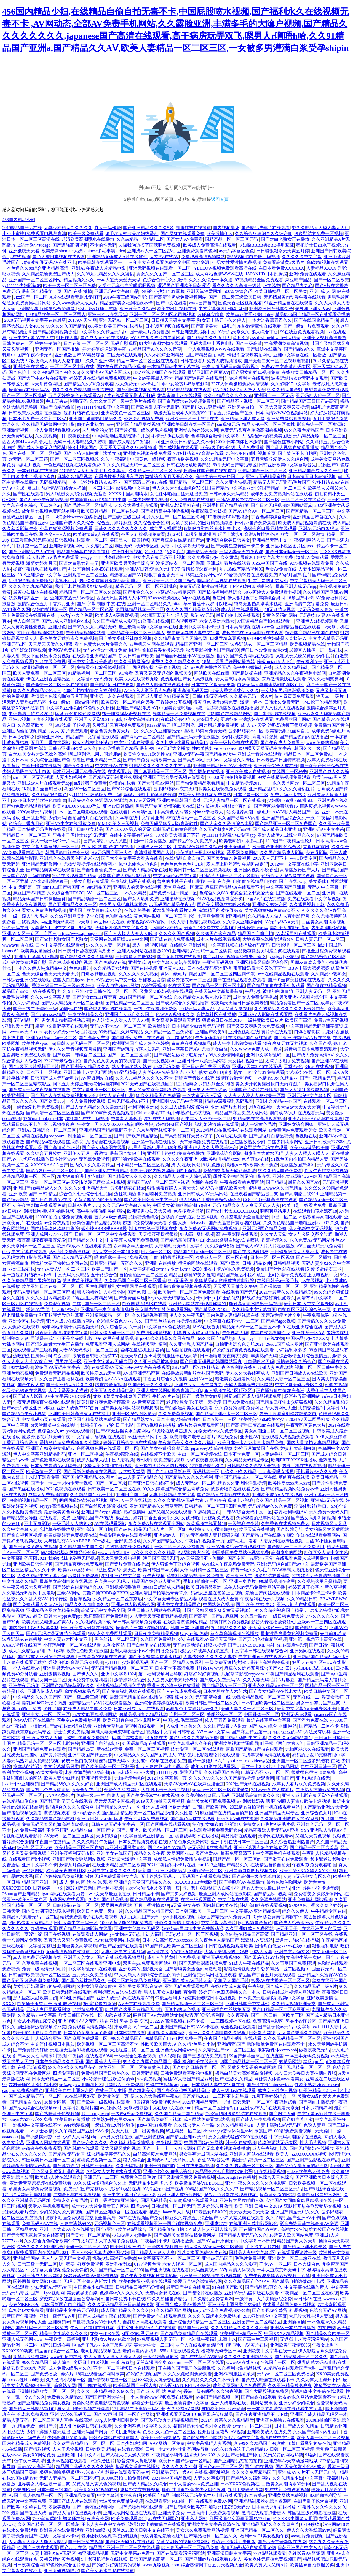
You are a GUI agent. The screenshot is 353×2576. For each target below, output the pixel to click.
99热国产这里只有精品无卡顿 (134, 2009)
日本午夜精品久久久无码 (59, 2061)
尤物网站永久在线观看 (307, 1749)
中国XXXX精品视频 (283, 2333)
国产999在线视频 (94, 2385)
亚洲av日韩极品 (118, 806)
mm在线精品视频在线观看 (283, 974)
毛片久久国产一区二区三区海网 (173, 517)
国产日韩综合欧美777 (186, 2507)
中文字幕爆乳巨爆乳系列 (223, 308)
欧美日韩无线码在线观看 (67, 1992)
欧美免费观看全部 (128, 2518)
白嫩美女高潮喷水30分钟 (285, 2484)
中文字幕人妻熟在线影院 (176, 962)
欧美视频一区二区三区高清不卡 (107, 2044)
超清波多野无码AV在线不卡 (49, 262)
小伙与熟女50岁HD (204, 1072)
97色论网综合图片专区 (68, 2565)
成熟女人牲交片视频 (277, 2090)
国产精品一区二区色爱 (91, 609)
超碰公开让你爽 (147, 2403)
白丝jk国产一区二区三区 (96, 1303)
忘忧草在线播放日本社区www (48, 1159)
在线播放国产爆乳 (297, 1165)
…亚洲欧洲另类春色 (125, 1847)
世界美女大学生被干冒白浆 (43, 2484)
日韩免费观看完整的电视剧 (186, 2073)
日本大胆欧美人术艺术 (225, 1691)
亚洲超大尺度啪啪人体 (242, 2200)
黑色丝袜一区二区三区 (116, 1639)
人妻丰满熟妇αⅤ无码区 (278, 2125)
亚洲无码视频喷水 (61, 2570)
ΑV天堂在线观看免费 (139, 2003)
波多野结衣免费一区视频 (318, 233)
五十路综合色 (179, 1037)
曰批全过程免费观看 (264, 1072)
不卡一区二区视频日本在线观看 (124, 2368)
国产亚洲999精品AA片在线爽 (302, 1037)
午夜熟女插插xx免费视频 (320, 1789)
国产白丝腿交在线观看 (149, 1645)
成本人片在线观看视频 (218, 939)
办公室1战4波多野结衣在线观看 (236, 2113)
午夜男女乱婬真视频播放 (123, 904)
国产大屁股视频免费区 (267, 2391)
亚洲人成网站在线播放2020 (143, 950)
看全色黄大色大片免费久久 (100, 644)
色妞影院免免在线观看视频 (125, 1535)
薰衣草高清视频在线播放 (234, 1633)
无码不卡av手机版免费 (105, 650)
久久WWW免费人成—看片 (256, 1049)
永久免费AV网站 (183, 2408)
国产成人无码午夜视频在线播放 (39, 1089)
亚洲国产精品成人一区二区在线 (246, 1477)
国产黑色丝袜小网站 (284, 441)
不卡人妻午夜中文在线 (103, 2524)
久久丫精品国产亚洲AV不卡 (82, 2131)
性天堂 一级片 (330, 696)
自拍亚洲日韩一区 (318, 1766)
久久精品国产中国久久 (81, 1546)
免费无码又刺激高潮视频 (203, 586)
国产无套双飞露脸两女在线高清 (33, 2235)
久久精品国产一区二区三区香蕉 (135, 1280)
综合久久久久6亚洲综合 (40, 2246)
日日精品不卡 (146, 1893)
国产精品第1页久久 (263, 2287)
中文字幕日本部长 (257, 2241)
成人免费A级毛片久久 (69, 2368)
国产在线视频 (143, 968)
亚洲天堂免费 (171, 2512)
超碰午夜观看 (44, 1928)
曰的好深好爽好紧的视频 (116, 2565)
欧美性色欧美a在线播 (87, 1650)
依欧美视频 (59, 2507)
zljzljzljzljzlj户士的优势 (218, 1298)
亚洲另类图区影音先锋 (141, 1986)
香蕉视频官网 (316, 846)
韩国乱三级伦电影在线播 (312, 2512)
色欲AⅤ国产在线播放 (34, 1720)
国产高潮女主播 (94, 1037)
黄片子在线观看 (276, 1031)
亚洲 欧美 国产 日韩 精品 (33, 1193)
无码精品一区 (26, 1020)
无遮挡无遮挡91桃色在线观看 (79, 2050)
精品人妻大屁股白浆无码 (265, 1888)
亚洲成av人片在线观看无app (44, 783)
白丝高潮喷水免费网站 (155, 2154)
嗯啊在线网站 (261, 1107)
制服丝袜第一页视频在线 (153, 1228)
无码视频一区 (206, 1471)
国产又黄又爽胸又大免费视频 (255, 1026)
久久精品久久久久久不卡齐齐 (210, 2379)
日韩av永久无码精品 (229, 493)
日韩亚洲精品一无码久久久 (116, 1263)
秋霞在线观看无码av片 (127, 2472)
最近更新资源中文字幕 (187, 2403)
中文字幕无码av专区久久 (299, 1384)
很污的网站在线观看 (198, 1263)
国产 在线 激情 (77, 291)
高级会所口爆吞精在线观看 (270, 528)
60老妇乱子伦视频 (72, 725)
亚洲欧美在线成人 (30, 366)
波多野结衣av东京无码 (175, 788)
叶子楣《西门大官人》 (282, 1743)
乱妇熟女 (233, 1072)
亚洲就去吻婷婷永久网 (196, 430)
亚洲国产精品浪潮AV (136, 708)
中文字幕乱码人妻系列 (209, 2443)
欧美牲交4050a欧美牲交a (147, 754)
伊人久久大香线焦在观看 (133, 505)
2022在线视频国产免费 (141, 2217)
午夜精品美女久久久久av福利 (186, 1442)
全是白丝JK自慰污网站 (319, 2194)
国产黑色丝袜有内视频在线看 (173, 1321)
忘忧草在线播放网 (57, 1529)
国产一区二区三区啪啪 (130, 1055)
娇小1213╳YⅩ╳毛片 (164, 551)
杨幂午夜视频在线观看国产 (39, 569)
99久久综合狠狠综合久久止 (99, 2183)
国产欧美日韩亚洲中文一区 (150, 1199)
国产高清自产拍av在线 (145, 482)
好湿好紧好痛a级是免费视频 (90, 2275)
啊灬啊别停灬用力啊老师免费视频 (205, 725)
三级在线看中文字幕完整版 (28, 1946)
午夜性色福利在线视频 (92, 2327)
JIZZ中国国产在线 (269, 563)
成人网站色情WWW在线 (219, 274)
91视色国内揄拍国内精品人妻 (299, 1159)
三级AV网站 (69, 1593)
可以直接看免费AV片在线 (202, 2252)
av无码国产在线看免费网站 (204, 1876)
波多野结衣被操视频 (140, 2489)
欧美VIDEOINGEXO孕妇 (76, 806)
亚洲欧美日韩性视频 (33, 1564)
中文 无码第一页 (25, 887)
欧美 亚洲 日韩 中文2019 (258, 2206)
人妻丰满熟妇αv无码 (149, 1269)
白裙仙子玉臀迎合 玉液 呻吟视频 (49, 2003)
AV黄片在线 (256, 2345)
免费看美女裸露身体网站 (318, 1893)
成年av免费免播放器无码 (206, 667)
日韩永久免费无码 (281, 702)
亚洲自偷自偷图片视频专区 (250, 1870)
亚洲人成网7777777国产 (49, 1234)
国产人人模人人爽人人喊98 (130, 933)
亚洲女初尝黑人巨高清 (36, 956)
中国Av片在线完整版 (265, 898)
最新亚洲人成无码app (296, 586)
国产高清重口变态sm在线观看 (255, 1425)
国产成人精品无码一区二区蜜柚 (72, 1003)
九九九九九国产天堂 (139, 1917)
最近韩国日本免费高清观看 (311, 1049)
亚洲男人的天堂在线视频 (137, 887)
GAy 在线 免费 (194, 1633)
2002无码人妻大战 (197, 1008)
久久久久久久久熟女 (138, 974)
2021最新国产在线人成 (24, 2512)
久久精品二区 (99, 546)
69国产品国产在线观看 (121, 1946)
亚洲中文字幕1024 (118, 1674)
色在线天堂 (179, 985)
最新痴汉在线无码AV (29, 389)
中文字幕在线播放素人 (306, 2287)
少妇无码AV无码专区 (51, 2287)
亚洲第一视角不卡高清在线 (315, 1639)
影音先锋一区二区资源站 (321, 424)
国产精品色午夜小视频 (24, 1413)
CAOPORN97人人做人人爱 (239, 389)
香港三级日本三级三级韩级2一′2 (63, 985)
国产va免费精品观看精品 (200, 783)
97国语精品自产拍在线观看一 (265, 621)
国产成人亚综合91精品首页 (163, 696)
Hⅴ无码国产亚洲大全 (111, 852)
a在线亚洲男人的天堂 (320, 1928)
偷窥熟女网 (65, 2385)
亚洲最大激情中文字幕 (130, 1859)
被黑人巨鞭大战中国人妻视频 (105, 1460)
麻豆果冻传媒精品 (215, 2414)
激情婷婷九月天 (41, 563)
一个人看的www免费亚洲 (193, 2484)
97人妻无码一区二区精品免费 (190, 2547)
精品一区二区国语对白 (216, 2107)
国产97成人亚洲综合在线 (65, 621)
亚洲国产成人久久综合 (72, 522)
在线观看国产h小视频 (29, 1859)
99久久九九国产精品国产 (147, 2061)
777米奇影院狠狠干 (49, 881)
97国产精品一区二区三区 (281, 488)
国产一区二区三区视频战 (74, 459)
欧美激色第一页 (113, 2096)
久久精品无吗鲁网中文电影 (28, 1593)
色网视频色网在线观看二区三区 (107, 1448)
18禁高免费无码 (211, 731)
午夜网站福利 (15, 1228)
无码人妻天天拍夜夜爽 (241, 551)
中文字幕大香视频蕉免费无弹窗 (57, 2269)
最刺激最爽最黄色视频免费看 (289, 1633)
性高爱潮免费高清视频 (286, 343)
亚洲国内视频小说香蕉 (256, 869)
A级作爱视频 (153, 985)
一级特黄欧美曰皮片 (263, 1020)
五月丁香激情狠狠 (151, 1905)
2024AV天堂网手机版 (309, 1419)
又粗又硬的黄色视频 (59, 2559)
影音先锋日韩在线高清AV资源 (309, 2223)
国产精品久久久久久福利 (188, 1477)
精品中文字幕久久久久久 (63, 2333)
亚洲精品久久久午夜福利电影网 (295, 673)
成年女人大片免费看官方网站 (100, 2206)
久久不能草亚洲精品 (164, 355)
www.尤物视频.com (161, 2565)
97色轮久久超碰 (98, 708)
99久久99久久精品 (238, 1471)
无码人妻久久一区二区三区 (248, 1708)
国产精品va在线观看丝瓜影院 (54, 1141)
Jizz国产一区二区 (30, 297)
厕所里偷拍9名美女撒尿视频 (156, 650)
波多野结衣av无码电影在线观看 (252, 632)
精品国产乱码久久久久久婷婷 (84, 2466)
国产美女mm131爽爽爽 (94, 997)
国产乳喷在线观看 (81, 2148)
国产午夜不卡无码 (35, 355)
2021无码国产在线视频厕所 (147, 1084)
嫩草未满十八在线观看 (179, 395)
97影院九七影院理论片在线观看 (209, 1755)
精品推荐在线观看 (238, 1836)
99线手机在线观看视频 (304, 1465)
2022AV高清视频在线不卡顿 (177, 2021)
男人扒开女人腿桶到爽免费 (170, 1992)
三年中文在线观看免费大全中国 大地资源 (169, 262)
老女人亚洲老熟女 (217, 621)
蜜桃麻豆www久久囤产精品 (275, 1188)
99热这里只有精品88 (92, 1298)
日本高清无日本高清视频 (311, 476)
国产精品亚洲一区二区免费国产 (286, 823)
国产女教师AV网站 (155, 783)
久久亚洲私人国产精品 (191, 1344)
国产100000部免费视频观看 (107, 1112)
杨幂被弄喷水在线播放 (197, 1836)
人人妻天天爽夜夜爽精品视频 (158, 1616)
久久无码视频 (129, 2165)
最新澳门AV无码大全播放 (165, 748)
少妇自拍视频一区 (49, 609)
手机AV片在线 (166, 1396)
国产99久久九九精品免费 (193, 1737)
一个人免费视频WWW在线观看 (213, 349)
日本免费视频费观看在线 (143, 1841)
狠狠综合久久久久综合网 (69, 1807)
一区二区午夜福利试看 (274, 2102)
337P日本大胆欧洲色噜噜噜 (39, 800)
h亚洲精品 (236, 916)
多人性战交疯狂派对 (92, 742)
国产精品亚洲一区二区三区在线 (302, 1934)
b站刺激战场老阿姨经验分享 (68, 1552)
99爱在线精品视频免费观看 (284, 777)
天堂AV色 (293, 1066)
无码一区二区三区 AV (87, 2246)
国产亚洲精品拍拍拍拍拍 (237, 2460)
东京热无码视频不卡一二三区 (165, 1130)
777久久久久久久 (322, 1616)
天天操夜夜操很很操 (158, 1234)
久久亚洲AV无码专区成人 (106, 372)
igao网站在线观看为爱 (63, 1893)
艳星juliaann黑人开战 (169, 2212)
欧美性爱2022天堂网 (101, 1373)
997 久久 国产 (336, 1222)
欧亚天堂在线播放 (256, 1529)
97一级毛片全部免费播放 (116, 1541)
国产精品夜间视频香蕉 (55, 331)
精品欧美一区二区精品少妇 (146, 1812)
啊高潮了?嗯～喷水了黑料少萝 (102, 2345)
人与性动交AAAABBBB (67, 1541)
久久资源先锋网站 (268, 1899)
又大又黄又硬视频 (234, 1008)
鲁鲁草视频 (80, 1598)
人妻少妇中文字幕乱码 (123, 1951)
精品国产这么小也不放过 (241, 1274)
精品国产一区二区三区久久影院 (90, 592)
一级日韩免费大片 (286, 1616)
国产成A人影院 (28, 1396)
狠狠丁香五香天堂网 (164, 574)
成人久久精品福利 (291, 667)
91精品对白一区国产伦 (92, 1830)
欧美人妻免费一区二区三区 (39, 673)
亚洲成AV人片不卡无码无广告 (308, 2472)
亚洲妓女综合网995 (297, 1124)
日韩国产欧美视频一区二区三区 (39, 1974)
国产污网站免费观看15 (276, 806)
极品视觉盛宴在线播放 (138, 2466)
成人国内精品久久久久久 (125, 2310)
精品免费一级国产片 (37, 2426)
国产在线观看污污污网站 (180, 2553)
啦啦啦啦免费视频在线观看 (184, 1286)
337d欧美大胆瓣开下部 (178, 835)
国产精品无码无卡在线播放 (193, 736)
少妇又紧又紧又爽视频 (61, 2212)
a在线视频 (20, 256)
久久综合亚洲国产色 (50, 760)
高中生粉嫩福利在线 (252, 667)
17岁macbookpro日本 (43, 1118)
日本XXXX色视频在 (240, 2484)
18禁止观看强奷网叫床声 (100, 2374)
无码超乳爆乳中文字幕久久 (121, 927)
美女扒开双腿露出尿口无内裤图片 (269, 1084)
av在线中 (271, 285)
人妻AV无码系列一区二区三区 (88, 1350)
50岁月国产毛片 (294, 574)
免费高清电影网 (268, 2021)
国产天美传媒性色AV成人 (300, 2466)
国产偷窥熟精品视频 (326, 985)
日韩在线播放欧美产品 (189, 465)
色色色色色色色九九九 (182, 864)
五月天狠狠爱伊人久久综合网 (279, 459)
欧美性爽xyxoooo (38, 1043)
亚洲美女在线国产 (114, 1853)
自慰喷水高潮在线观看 (145, 2322)
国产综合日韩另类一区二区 (198, 2067)
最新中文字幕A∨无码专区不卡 (306, 1708)
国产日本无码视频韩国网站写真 (281, 505)
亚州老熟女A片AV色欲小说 (108, 2339)
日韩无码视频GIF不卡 (129, 1101)
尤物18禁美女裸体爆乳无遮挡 (121, 1396)
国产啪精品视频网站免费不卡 (290, 1488)
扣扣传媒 (58, 1598)
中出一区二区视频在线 (200, 1454)
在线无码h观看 (31, 2067)
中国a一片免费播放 (148, 841)
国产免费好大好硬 (30, 2050)
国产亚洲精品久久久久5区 (148, 227)
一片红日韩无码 (235, 2102)
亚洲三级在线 (22, 1269)
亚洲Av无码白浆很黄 (318, 528)
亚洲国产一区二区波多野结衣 (300, 1760)
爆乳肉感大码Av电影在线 (321, 2362)
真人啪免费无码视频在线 (37, 1957)
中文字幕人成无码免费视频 (131, 1240)
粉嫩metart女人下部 (276, 661)
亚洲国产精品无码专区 (277, 1812)
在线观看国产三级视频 (35, 1350)
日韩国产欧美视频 (210, 1807)
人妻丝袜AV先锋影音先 (161, 1072)
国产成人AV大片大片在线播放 (265, 1246)
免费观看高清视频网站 (203, 256)
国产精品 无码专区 (66, 2154)
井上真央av (57, 401)
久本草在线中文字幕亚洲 (139, 817)
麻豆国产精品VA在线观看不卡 (234, 887)
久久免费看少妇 (203, 557)
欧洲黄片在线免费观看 (61, 2530)
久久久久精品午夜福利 (94, 1841)
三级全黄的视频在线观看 (102, 1656)
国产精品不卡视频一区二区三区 (248, 401)
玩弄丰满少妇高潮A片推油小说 (248, 534)
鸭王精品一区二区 (183, 2131)
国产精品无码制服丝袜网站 (114, 777)
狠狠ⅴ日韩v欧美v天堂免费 (252, 1165)
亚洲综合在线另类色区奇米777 (69, 858)
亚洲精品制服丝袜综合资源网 (46, 308)
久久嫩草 (229, 557)
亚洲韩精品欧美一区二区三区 (46, 2391)
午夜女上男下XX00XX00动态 (105, 1124)
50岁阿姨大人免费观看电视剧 (272, 592)
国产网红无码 (282, 2113)
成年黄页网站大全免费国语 (239, 2385)
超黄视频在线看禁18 (206, 1523)
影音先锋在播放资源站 (273, 1622)
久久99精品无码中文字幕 (224, 459)
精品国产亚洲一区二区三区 (201, 644)
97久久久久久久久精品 (153, 1552)
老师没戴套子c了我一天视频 (193, 1402)
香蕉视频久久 (274, 1240)
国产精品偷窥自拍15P (170, 2229)
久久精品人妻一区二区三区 (283, 1379)
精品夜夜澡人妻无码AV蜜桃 (271, 1830)
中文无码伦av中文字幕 (175, 875)
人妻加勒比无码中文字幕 (179, 1246)
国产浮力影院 (66, 2165)
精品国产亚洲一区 (39, 1882)
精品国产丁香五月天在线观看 (267, 1974)
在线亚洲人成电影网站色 (253, 2223)
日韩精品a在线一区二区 (76, 1905)
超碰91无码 (210, 1205)
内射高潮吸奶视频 (329, 927)
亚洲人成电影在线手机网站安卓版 (244, 2403)
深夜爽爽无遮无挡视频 (285, 1043)
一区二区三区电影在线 (72, 366)
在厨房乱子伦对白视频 (315, 2501)
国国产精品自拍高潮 (205, 355)
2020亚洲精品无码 (200, 2102)
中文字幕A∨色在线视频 (167, 1327)
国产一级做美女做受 (202, 1396)
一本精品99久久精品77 (275, 1078)
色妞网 (218, 598)
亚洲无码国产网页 (90, 2431)
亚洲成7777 (216, 2223)
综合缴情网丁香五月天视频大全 (212, 2565)
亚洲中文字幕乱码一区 (268, 1055)
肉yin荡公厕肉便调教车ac (277, 1917)
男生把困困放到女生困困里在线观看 (120, 1286)
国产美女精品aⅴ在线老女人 (275, 1691)
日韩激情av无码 (252, 927)
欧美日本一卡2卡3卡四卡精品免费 (251, 1442)
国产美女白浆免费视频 (229, 858)
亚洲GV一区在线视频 (130, 1500)
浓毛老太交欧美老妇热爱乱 (131, 233)
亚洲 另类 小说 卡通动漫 (315, 1888)
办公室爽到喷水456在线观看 (95, 569)
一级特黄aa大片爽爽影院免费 (263, 2298)
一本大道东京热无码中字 (281, 2269)
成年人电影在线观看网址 (215, 1766)
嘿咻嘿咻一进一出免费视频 (120, 1257)
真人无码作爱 (107, 227)
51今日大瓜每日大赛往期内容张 (305, 2073)
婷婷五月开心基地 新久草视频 (318, 1587)
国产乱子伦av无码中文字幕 (284, 2026)
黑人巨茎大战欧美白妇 (35, 1998)
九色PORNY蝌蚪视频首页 (250, 453)
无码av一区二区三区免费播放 (285, 2374)
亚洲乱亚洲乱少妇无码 (44, 817)
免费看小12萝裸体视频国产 (103, 667)
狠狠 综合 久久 (179, 1697)
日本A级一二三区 (219, 1419)
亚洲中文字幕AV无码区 (137, 1928)
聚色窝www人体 (55, 534)
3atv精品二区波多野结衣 (196, 1367)
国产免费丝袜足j (130, 1298)
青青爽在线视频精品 (191, 1043)
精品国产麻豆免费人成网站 (241, 1112)
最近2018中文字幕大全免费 (267, 557)
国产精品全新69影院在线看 (85, 1928)
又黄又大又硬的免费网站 (251, 2067)
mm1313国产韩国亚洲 (63, 887)
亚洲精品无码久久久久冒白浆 (270, 2524)
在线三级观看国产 (198, 1899)
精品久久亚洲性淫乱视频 (241, 1483)
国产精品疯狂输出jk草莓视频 (284, 1402)
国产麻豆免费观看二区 (85, 2038)
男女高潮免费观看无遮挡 (175, 1020)
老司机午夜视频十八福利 (229, 1500)
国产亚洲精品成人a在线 (32, 551)
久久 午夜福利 (114, 459)
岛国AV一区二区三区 (84, 788)
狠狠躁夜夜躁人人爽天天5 (172, 1188)
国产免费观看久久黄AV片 (38, 1604)
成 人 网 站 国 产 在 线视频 (107, 846)
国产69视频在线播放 (156, 1425)
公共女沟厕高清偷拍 (96, 1986)
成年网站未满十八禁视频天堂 (70, 1327)
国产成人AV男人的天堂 (128, 829)
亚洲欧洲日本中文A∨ (78, 2455)
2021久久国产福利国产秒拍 (234, 2455)
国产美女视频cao (159, 1060)
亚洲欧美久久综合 (137, 308)
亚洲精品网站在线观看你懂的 (198, 1303)
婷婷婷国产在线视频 (329, 2229)
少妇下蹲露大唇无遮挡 (48, 2431)
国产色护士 (20, 372)
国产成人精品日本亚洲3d (277, 829)
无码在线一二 (306, 1697)
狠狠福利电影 (325, 1946)
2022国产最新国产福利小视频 (94, 1888)
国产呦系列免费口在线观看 (137, 1037)
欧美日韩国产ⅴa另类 (158, 1569)
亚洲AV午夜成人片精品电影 (99, 268)
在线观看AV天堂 (107, 1367)
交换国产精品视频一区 (217, 2397)
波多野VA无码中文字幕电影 (62, 1367)
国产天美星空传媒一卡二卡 (237, 546)
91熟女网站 (114, 1645)
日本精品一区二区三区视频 (142, 1165)
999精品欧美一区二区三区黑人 (56, 314)
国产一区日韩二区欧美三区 (277, 2015)
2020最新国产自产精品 (63, 2304)
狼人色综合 (134, 2160)
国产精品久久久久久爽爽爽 (86, 956)
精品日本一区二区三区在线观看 (147, 360)
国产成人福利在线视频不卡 (74, 2512)
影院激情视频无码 (241, 1969)
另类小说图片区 (300, 2021)
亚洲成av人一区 (169, 1535)
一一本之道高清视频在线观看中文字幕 (285, 2408)
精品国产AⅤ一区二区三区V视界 (158, 1182)
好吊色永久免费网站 (189, 1841)
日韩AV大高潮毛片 (35, 2466)
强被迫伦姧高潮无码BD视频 (75, 1662)
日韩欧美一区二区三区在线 (114, 1488)
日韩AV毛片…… (84, 1205)
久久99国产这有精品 (216, 933)
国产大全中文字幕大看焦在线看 (132, 858)
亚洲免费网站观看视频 (289, 418)
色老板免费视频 (32, 2414)
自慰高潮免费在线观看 (326, 389)
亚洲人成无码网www (22, 2339)
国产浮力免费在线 (310, 1720)
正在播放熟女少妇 (247, 1141)
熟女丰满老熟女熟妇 (131, 1066)
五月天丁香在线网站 (50, 742)
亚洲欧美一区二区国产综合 (169, 580)
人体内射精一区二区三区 (204, 1569)
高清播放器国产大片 (154, 852)
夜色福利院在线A (238, 1367)
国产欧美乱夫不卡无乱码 (155, 407)
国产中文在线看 (171, 303)
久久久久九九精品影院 (31, 586)
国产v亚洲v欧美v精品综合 (121, 2229)
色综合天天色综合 (275, 2177)
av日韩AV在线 (307, 2298)
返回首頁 (220, 199)
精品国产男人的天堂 (297, 2241)
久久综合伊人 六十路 (121, 1327)
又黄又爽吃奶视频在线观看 (166, 991)
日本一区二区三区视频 (272, 1257)
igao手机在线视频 (178, 1917)
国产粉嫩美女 (141, 2090)
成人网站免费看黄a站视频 (208, 2119)
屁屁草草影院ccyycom (242, 1674)
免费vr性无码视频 (331, 1020)
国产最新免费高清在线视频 (89, 1471)
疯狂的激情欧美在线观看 (136, 1159)
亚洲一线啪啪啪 (159, 2165)
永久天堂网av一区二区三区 (298, 783)
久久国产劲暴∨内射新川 (317, 2431)
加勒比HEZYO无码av (229, 2507)
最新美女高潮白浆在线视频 (65, 1581)
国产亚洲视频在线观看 (167, 2269)
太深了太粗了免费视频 (287, 1060)
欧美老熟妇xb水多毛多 (241, 841)
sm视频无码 (228, 424)
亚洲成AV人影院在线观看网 (265, 1014)
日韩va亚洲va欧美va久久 (72, 748)
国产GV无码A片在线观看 (130, 2541)
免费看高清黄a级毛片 (283, 262)
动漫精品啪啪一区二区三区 (48, 667)
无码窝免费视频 (94, 1159)
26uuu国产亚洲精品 (21, 1893)
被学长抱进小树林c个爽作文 (224, 806)
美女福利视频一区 (245, 1060)
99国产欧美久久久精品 (150, 1384)
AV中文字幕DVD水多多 (68, 1396)
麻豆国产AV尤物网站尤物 (158, 2015)
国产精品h (276, 1182)
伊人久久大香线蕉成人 (247, 1373)
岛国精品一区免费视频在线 (179, 713)
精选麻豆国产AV (126, 574)
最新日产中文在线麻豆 (188, 2287)
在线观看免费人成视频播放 (302, 1558)
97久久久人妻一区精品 (108, 945)
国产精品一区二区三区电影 (218, 985)
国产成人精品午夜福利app (133, 441)
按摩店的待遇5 (27, 1766)
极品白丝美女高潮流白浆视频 (243, 2073)
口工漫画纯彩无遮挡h (32, 540)
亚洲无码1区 (14, 644)
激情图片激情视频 (234, 1078)
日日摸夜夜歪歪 (74, 436)
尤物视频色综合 (143, 1217)
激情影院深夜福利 (199, 569)
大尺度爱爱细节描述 (68, 1390)
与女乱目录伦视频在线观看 (83, 2408)
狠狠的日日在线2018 (222, 1020)
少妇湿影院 (317, 852)
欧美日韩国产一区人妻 (135, 2385)
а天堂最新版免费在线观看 (203, 1141)
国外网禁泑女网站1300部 (37, 2281)
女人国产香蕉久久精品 (299, 2032)
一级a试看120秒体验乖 (113, 2125)
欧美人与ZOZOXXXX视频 (301, 2154)
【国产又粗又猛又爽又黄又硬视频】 (217, 1610)
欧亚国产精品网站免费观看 (94, 1419)
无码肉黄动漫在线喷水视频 (199, 1645)
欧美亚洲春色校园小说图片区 (132, 1720)
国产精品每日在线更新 (112, 684)
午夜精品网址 (334, 1940)
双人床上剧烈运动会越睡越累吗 (237, 864)
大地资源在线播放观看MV (268, 939)
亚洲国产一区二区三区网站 (35, 279)
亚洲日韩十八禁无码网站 (201, 1060)
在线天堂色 (131, 1355)
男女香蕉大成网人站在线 (203, 2154)
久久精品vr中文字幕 (36, 2015)
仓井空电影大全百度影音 (244, 1217)
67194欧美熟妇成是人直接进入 (277, 638)
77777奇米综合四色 (62, 1060)
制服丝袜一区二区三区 (90, 1136)
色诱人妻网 (315, 2125)
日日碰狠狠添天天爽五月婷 (282, 250)
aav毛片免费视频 (307, 2536)
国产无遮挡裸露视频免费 (203, 1963)
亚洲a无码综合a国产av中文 (282, 1564)
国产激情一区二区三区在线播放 (57, 684)
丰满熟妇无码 (264, 1355)
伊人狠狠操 (170, 2055)
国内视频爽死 (226, 227)
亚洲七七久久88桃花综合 (168, 2171)
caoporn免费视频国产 (22, 2090)
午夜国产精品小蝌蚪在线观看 (232, 2038)
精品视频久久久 (78, 279)
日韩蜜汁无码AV (97, 2165)
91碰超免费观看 (87, 2009)
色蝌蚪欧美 (24, 2489)
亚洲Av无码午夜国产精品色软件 (204, 754)
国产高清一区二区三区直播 (52, 1112)
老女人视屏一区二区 (182, 2264)
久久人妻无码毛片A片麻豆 (269, 1679)
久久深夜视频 (229, 2391)
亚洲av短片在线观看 (296, 1604)
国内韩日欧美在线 (220, 1905)
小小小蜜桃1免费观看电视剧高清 (34, 233)
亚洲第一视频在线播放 (154, 1141)
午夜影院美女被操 (208, 511)
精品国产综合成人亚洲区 (156, 1581)
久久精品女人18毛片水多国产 (202, 997)
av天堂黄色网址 (46, 384)
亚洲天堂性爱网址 (204, 291)
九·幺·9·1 (65, 991)
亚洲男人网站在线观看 (251, 2154)
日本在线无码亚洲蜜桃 (209, 968)
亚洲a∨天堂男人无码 (42, 1737)
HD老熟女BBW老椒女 (227, 517)
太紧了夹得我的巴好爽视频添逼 (202, 522)
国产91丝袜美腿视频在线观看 (297, 979)
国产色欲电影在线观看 (53, 1460)
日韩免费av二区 (17, 343)
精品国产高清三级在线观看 (28, 991)
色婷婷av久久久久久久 (121, 2293)
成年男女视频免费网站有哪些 (50, 511)
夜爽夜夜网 (98, 2518)
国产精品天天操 (201, 551)
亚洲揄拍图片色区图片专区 (161, 1465)
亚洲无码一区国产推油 (57, 349)
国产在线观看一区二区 (298, 893)
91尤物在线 (156, 1737)
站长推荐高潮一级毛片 (248, 812)
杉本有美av (255, 2495)
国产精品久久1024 (212, 1309)
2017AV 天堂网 (82, 320)
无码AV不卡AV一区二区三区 (118, 1026)
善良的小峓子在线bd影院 (181, 881)
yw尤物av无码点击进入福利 (137, 1934)
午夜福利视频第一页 (204, 1541)
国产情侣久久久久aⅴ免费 (321, 1321)
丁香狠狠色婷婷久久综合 (197, 846)
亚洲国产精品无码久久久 (295, 2212)
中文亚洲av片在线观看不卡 (264, 1656)
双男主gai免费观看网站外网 (150, 1963)
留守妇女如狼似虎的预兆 (216, 1824)
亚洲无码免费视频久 (222, 1957)
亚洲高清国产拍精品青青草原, (159, 1593)
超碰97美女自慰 (199, 1274)
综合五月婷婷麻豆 (114, 522)
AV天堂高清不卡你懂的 (203, 1558)
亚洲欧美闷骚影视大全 (141, 1969)
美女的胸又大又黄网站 (327, 1529)
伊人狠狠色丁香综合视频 (175, 1564)
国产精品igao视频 (278, 1321)
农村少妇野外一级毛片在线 (70, 1031)
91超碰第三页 (207, 1512)
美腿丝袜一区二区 (224, 1714)
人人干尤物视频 (67, 2449)
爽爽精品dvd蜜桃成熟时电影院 (224, 1280)
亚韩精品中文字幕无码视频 (72, 2310)
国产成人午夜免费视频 (258, 2119)
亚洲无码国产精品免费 (264, 1228)
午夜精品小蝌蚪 (167, 2455)
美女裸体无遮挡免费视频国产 (272, 2559)
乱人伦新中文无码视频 (310, 1228)
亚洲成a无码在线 (327, 1500)
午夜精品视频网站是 (85, 632)
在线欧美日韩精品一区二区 (308, 372)
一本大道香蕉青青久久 (270, 320)
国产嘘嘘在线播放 (264, 349)
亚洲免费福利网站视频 (310, 1899)
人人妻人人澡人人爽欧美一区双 (254, 1095)
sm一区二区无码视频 (33, 777)
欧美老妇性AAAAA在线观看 (113, 1379)
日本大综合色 (306, 2264)
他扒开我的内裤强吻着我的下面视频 (165, 1170)
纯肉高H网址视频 (197, 1234)
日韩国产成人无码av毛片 (55, 1078)
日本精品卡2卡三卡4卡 (314, 1593)
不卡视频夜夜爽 (59, 1124)
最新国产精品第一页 (41, 291)
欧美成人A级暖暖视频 (116, 615)
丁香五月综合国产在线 (231, 412)
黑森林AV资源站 (257, 1940)
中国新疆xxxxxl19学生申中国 (98, 499)
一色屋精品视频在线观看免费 (72, 465)
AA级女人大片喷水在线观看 (113, 2171)
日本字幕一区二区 (250, 794)
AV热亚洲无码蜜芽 (141, 1373)
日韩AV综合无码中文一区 (112, 979)
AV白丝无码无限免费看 (319, 1246)
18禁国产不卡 (300, 598)
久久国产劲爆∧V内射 (239, 817)
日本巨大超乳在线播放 (274, 2507)
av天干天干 (287, 1928)
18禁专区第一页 (59, 2102)
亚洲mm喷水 (97, 2530)
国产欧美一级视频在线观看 (103, 2102)
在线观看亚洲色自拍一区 (169, 2501)
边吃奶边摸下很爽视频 (290, 725)
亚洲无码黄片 (237, 846)
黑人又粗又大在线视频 (282, 708)
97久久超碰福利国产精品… (281, 1610)
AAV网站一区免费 (167, 2443)
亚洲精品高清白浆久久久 (255, 1795)
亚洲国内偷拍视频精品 (24, 731)
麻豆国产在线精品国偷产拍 (226, 1812)
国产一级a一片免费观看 (306, 326)
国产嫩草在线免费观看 (286, 1859)
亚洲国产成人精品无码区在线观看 (129, 1784)
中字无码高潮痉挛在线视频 (295, 2136)
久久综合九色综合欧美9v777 (51, 2241)
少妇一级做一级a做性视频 (73, 702)
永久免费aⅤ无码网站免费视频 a (209, 1228)
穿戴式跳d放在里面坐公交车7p (69, 2298)
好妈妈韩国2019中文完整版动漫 (192, 1928)
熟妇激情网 (135, 1512)
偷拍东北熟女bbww (95, 424)
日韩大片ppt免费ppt (63, 1616)
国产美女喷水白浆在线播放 (107, 2570)
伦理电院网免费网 (206, 916)
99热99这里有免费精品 (87, 1737)
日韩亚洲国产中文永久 (300, 2547)
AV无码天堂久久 (233, 331)
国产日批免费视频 (85, 2541)
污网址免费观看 (83, 1575)
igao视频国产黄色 (255, 1922)
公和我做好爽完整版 (97, 308)
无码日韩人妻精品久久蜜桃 (80, 441)
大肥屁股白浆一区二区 (132, 2050)
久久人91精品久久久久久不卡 (144, 1078)
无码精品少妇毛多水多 (151, 2183)
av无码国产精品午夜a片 (172, 904)
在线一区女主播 (110, 2090)
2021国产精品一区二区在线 (145, 997)
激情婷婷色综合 (129, 1679)
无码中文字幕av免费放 (132, 2553)
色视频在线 (306, 1136)
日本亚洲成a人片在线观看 (139, 1708)
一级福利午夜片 (243, 1523)
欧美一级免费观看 (85, 233)
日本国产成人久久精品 (296, 2426)
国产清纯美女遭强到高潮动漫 (193, 1969)
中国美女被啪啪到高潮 (181, 708)
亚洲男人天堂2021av (94, 719)
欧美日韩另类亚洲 (203, 1587)
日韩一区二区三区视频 (292, 2449)
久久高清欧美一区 (35, 725)
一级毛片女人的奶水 (72, 1523)
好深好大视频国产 (143, 2374)
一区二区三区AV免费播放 (179, 1546)
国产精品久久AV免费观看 (88, 384)
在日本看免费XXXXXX (281, 268)
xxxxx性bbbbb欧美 (26, 2379)
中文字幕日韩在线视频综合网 (259, 1650)
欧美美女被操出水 (38, 950)
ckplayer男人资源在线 (112, 2136)
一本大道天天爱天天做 (119, 279)
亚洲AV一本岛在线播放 (292, 2327)
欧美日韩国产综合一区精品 (185, 2460)
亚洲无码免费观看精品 (187, 1986)
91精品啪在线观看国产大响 (290, 2368)
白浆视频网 (28, 922)
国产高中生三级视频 (258, 2339)
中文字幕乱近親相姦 (78, 2107)
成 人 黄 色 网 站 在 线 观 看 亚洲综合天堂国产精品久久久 (116, 1882)
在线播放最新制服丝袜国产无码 (192, 1373)
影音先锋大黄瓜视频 (137, 2460)
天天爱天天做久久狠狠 (50, 644)
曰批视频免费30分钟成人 (96, 2322)
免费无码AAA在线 (40, 2223)
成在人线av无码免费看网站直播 (254, 1587)
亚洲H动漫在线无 (313, 1778)
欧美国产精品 (156, 2495)
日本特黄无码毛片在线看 (41, 829)
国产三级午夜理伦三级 (35, 1008)
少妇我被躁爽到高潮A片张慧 (249, 736)
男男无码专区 (148, 806)
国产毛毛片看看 (241, 1541)
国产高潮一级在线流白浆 (256, 1876)
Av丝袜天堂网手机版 (147, 1436)
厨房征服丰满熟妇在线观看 (246, 719)
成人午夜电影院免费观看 (237, 1043)
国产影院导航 (289, 1529)
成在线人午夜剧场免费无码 (228, 1564)
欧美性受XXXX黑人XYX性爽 (308, 1870)
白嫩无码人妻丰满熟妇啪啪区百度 (270, 684)
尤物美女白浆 (214, 1049)
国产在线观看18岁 (250, 1251)
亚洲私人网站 (194, 2518)
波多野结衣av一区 (245, 731)
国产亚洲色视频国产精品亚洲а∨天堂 (170, 2136)
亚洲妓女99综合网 (269, 904)
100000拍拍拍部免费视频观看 (63, 1217)
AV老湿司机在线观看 (295, 933)
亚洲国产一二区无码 (274, 395)
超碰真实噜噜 (210, 314)
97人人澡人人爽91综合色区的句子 (147, 1974)
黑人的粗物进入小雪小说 (101, 1292)
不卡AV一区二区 (275, 2264)
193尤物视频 (21, 1367)
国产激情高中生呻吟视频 (165, 511)
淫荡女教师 (333, 1697)
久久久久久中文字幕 (302, 256)
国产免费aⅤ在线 (110, 962)
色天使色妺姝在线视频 (24, 1390)
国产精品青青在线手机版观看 (275, 985)
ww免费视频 (149, 2079)
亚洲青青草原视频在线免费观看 (40, 2183)
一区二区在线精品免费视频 (134, 1980)
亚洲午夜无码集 (24, 1685)
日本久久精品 (133, 893)
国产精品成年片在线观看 (265, 227)
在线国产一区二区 (277, 2362)
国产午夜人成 (30, 1384)
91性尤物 (52, 1708)
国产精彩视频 (37, 2449)
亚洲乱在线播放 (160, 1263)
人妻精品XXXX (321, 268)
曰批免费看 (167, 1650)
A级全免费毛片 (87, 1789)
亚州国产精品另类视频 (138, 424)
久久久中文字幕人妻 (50, 997)
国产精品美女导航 (20, 1517)
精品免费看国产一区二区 (294, 1003)
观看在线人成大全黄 (219, 1598)
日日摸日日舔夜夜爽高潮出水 (86, 950)
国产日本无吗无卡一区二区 (291, 551)
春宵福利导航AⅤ (290, 1512)
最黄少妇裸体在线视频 (35, 592)
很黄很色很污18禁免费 (215, 702)
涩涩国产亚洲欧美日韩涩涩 (183, 285)
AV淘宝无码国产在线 (162, 2188)
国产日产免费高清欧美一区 (149, 760)
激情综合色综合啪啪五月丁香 (59, 696)
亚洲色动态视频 (17, 1373)
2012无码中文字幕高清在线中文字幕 (259, 2437)
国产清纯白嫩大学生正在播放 (55, 1344)
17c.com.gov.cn (95, 2113)
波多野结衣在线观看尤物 (235, 1488)
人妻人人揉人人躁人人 (307, 1153)
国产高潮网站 (191, 760)
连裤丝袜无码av (114, 1760)
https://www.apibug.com (80, 933)
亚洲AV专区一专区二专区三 (29, 933)
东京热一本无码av (111, 1581)
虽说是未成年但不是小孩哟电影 (61, 1338)
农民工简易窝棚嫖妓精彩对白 (288, 1413)
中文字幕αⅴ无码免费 (92, 679)
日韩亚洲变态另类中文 (193, 331)
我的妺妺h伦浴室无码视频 (73, 1558)
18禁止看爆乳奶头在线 (309, 2443)
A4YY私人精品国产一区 (296, 812)
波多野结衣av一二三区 (189, 979)
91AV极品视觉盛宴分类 (220, 898)
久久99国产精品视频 (108, 1899)
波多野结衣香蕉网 (272, 1575)
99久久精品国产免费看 (158, 1095)
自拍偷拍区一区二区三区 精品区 (150, 1274)
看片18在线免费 (222, 1436)
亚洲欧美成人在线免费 (269, 2431)
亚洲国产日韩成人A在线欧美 (299, 1373)
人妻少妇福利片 (70, 777)
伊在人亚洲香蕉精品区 (48, 679)
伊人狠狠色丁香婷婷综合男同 (256, 598)
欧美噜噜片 (159, 1026)
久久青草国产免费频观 (293, 1963)
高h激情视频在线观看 (327, 262)
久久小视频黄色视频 (22, 1512)
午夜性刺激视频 (127, 551)
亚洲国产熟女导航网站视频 (78, 1859)
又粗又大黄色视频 (313, 1836)
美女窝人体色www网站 (270, 1627)
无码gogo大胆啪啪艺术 (81, 2084)
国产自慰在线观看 (258, 2397)
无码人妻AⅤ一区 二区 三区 (63, 1269)
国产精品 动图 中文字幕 (243, 1737)
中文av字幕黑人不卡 (153, 378)
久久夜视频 (46, 436)
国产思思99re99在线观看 (108, 1008)
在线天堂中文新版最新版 (218, 991)
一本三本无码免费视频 (307, 2055)
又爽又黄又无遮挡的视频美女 (163, 673)
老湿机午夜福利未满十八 (212, 2339)
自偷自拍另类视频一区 (171, 1257)
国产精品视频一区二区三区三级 (192, 2003)
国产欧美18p (51, 1101)
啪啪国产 (285, 1778)
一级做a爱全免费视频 (132, 2113)
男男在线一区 (68, 1361)
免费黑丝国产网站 (293, 719)
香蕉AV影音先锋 (213, 2160)
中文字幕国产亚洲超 (286, 887)
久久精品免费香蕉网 (213, 2298)
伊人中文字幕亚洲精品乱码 (39, 1454)
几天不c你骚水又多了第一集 (152, 1888)
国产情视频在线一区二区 (112, 2379)
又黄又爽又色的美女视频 (98, 1199)
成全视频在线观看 (238, 2026)
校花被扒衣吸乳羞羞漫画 (191, 534)
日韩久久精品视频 (74, 476)
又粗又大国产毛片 (231, 1980)
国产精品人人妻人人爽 (153, 2252)
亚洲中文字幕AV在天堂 (31, 337)
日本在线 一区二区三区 (86, 343)
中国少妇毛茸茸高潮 (183, 1720)
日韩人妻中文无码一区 (76, 1922)
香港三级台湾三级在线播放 (173, 1685)
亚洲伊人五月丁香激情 (85, 1153)
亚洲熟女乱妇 (119, 2264)
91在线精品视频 (269, 2171)
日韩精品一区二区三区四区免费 (215, 1506)
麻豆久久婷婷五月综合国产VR (253, 1668)
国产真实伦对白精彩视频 (262, 1639)
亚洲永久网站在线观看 (48, 2142)
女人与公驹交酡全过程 (310, 1234)
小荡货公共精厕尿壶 (176, 592)
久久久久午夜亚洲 (180, 1159)
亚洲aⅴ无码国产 (217, 2258)
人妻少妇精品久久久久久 (68, 227)
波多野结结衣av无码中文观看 (299, 378)
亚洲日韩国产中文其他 (247, 2003)
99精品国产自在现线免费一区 (173, 2038)
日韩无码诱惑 (145, 2073)
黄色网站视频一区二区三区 (160, 916)
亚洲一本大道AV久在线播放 (66, 2229)
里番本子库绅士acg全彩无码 (80, 835)
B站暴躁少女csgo (33, 245)
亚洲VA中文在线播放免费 (71, 823)
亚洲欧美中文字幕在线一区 (269, 2350)
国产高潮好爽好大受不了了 (187, 1136)
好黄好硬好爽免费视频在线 (70, 1535)
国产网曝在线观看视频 (168, 1824)
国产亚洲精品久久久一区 (72, 904)
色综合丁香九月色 (26, 823)
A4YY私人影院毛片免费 (147, 690)
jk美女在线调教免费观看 (223, 788)
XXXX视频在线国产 (21, 1645)
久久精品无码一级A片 (250, 696)
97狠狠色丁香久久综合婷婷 (315, 1905)
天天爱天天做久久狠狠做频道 (128, 447)
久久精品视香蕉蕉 (149, 1315)
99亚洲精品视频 (93, 2553)
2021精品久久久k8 (228, 1627)
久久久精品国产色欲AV (246, 2281)
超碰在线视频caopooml (44, 1136)
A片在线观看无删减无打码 (75, 297)
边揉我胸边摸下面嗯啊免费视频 (149, 245)
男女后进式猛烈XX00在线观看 (238, 2136)
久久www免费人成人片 (75, 303)
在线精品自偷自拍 (20, 1801)
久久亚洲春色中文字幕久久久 (143, 2426)
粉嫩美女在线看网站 (235, 1379)
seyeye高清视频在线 (58, 1506)
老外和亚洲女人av (312, 308)
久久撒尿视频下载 (307, 904)
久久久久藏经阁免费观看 (187, 2374)
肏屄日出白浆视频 (79, 1760)
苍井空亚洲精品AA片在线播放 (146, 2327)
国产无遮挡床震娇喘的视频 (234, 1222)
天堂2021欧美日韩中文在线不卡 (143, 2530)
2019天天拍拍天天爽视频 (160, 1801)
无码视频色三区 (109, 2223)
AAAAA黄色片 (59, 1795)
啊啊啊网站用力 (275, 1211)
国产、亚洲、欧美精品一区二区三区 (152, 1830)
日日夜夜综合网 (28, 2565)
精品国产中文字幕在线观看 (92, 736)
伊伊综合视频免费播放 (31, 580)
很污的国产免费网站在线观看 (245, 655)
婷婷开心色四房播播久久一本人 (229, 1992)
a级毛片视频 (29, 465)
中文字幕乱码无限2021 (24, 1558)
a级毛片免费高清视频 (69, 1251)
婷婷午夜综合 (48, 343)
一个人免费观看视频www (55, 430)
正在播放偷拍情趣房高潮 (280, 1390)
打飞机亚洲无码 (125, 2431)
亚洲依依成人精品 (45, 1691)
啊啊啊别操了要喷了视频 (156, 667)
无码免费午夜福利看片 (90, 1679)
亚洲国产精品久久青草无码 (156, 1506)
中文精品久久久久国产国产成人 (145, 1755)
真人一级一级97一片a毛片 (56, 841)
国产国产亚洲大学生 (104, 2397)
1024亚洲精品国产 (76, 1998)
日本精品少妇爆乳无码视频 (198, 1026)
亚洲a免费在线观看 (307, 274)
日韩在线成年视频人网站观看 (291, 1992)
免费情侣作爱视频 (154, 1332)
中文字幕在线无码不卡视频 (159, 557)
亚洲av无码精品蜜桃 (265, 476)
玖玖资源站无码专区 (278, 2142)
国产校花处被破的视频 (70, 962)
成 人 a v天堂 (253, 725)
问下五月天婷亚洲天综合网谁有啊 (86, 1084)
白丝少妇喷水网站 (285, 1141)
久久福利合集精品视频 (239, 2368)
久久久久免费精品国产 (254, 2472)
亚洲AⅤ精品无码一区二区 (51, 1037)
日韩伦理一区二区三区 (294, 945)
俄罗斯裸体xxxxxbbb (277, 2050)
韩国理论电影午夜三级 (67, 852)
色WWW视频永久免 (175, 1014)
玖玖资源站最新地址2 (161, 2536)
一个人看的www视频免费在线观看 (159, 2397)
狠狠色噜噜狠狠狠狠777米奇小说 (71, 2472)
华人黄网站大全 (280, 1407)
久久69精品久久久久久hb (228, 395)
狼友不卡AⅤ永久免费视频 (229, 1269)
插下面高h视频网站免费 (40, 632)
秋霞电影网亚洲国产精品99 (212, 650)
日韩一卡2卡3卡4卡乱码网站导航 (177, 2449)
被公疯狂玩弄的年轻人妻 (164, 615)
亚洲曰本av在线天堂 (107, 314)
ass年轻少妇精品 (167, 927)
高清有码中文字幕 (314, 1298)
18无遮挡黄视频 (279, 609)
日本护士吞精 (39, 2131)
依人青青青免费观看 (294, 696)
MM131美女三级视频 (118, 823)
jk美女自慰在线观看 (89, 881)
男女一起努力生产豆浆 (318, 1703)
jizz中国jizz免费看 (154, 2125)
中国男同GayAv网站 (203, 2142)
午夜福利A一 (309, 661)
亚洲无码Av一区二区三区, (124, 320)
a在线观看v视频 (291, 1645)
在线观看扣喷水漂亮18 (315, 1211)
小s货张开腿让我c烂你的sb (108, 2079)
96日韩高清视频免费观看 (137, 1622)
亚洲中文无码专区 (292, 1951)
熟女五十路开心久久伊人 (221, 320)
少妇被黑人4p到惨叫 (132, 2235)
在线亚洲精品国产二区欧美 (118, 1865)
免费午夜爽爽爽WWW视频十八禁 (277, 2275)
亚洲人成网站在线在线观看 (129, 2512)
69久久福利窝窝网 (325, 679)
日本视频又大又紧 (329, 1523)
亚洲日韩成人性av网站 (39, 2275)
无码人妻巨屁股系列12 (48, 2009)
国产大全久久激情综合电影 (226, 823)
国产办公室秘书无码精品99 (183, 2090)
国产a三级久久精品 (233, 2079)
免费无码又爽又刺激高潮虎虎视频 (55, 1824)
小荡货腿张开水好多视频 (200, 852)
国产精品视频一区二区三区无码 (271, 2188)
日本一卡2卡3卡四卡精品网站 (270, 1766)
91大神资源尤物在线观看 (163, 343)
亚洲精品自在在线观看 (298, 627)
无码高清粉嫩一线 (213, 1697)
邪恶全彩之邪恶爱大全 (252, 893)
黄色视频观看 (57, 1812)
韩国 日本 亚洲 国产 (189, 1627)
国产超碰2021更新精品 (203, 407)
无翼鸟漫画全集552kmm (159, 2362)
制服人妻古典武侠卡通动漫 (162, 1766)
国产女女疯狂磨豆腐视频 (304, 1089)
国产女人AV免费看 (184, 239)
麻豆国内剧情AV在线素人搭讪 (56, 488)
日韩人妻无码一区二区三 (320, 939)
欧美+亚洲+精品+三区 (241, 2333)
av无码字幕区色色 (236, 250)
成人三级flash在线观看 (234, 2090)
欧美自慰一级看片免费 (304, 1205)
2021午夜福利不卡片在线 (171, 1865)
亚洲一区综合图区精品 (134, 1413)
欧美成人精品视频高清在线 (304, 522)
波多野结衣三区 (326, 1269)
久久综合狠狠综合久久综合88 (263, 233)
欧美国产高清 (298, 1020)
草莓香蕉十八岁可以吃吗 (207, 603)
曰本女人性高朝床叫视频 (41, 2055)
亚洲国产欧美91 (210, 1031)
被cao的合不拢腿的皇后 (95, 1812)
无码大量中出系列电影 (211, 343)
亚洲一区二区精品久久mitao (154, 603)
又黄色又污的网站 (279, 615)
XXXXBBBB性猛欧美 (196, 1882)
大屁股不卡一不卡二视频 (165, 1789)
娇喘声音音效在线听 (194, 1078)
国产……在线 (73, 2547)
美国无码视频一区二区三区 (257, 2160)
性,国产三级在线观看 (37, 2547)
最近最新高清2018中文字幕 (61, 1332)
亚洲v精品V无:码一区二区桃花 (202, 950)
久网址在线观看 (231, 1136)
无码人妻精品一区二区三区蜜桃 (44, 1292)
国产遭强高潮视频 (70, 245)
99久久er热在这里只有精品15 (239, 2449)
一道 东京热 (219, 881)
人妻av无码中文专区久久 (307, 1876)
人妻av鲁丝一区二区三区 (285, 1454)
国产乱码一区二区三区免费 (41, 2327)
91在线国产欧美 (227, 2287)
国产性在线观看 (28, 493)
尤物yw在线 (70, 1008)
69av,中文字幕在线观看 (24, 1251)
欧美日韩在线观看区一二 (102, 262)
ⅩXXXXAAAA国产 (49, 1165)
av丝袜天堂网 (132, 1471)
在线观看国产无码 (239, 1292)
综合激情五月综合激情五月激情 (310, 1355)
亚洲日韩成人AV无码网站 (203, 1193)
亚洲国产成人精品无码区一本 (318, 2414)
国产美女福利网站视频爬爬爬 (129, 1407)
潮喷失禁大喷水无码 (263, 1153)
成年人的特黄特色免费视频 (173, 1957)
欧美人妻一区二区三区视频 (323, 2437)
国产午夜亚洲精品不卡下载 (261, 2414)
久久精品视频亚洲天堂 (294, 2003)
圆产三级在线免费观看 (205, 2055)
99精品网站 (290, 2061)
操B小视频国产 (82, 447)
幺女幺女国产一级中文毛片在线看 (123, 401)
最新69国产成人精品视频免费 (253, 1396)
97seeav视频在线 (164, 598)
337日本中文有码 (213, 1731)
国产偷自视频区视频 (22, 1535)
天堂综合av (50, 505)
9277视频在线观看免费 (312, 563)
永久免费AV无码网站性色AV (317, 1240)
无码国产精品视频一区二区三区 (122, 1668)
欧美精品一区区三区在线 (79, 1847)
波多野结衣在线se (127, 1188)
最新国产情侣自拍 (127, 1153)
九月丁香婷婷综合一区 (274, 2096)
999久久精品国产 (126, 2038)
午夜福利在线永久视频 (262, 1598)
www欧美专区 (303, 858)
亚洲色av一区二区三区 (221, 2466)
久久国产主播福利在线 (61, 1379)
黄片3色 (240, 337)
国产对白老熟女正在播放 (285, 239)
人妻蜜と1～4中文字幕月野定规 (62, 927)
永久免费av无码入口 (328, 1512)
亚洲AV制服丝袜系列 (234, 2374)
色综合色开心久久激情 (165, 279)
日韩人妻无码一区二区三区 (83, 1043)
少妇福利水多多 (291, 1350)
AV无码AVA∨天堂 (281, 922)
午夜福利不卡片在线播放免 (168, 2241)
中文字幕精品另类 (61, 1766)
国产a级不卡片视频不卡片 (34, 1066)
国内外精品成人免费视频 (26, 2443)
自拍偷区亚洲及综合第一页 (304, 1309)
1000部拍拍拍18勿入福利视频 (92, 690)
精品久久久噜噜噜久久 (87, 1604)
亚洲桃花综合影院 (224, 1153)
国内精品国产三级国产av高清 (309, 401)
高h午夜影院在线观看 (237, 1234)
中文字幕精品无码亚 (328, 638)
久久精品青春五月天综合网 (181, 638)
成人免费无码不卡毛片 (137, 384)
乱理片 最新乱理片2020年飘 (155, 1147)
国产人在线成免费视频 (179, 1691)
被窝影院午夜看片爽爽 (175, 910)
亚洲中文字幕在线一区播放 (299, 355)
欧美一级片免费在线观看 (234, 742)
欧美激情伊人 (220, 233)
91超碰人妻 (67, 337)
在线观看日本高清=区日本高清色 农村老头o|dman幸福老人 (167, 812)
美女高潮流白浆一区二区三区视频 (277, 1431)
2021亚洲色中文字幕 (121, 1575)
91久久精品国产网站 (171, 2310)
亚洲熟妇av (59, 2322)
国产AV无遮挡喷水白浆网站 (123, 1431)
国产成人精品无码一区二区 (36, 2096)
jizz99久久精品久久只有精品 (168, 1338)
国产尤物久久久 (138, 592)
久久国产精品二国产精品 (179, 2113)
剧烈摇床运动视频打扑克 (41, 2026)
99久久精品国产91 (285, 389)
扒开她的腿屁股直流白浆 (37, 2032)
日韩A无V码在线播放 (237, 1818)
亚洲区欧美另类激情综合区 (127, 563)
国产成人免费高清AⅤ (313, 1055)
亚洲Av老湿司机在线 (180, 505)
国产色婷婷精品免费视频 (59, 1876)
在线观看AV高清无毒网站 (211, 1639)
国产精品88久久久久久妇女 (67, 1784)
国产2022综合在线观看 (129, 788)
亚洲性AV (249, 1436)
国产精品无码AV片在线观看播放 (100, 1703)
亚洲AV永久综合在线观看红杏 (236, 1546)
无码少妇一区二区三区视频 (191, 1934)
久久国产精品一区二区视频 (282, 1500)
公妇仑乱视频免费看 (144, 418)
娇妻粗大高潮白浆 (298, 1448)
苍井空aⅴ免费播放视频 (79, 1720)
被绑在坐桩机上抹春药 (142, 1350)
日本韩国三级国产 (54, 2489)
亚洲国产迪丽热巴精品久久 (95, 418)
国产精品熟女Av (138, 1419)
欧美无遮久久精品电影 (112, 1390)
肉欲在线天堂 (118, 2015)
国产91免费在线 (238, 1402)
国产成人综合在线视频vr (32, 2107)
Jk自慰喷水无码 (259, 1361)
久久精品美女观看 (111, 968)
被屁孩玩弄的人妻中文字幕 (193, 632)
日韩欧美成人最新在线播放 (35, 412)
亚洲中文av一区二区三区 (46, 1714)
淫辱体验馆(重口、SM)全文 (320, 1506)
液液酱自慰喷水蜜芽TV (95, 1355)
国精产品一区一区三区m (237, 1859)
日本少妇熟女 (22, 736)
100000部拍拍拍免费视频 (231, 777)
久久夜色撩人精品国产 (217, 1940)
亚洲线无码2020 (186, 1269)
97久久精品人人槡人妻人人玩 (320, 227)
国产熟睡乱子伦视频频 (57, 2113)
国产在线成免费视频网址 (121, 1957)
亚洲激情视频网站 (66, 546)
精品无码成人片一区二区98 (159, 1529)
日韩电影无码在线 (210, 696)
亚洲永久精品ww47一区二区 (275, 1685)
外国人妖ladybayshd (188, 1222)
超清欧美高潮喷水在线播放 (87, 239)
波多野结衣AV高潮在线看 (198, 453)
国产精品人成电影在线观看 (223, 1494)
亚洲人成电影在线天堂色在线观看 (315, 1795)
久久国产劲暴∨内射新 (225, 1726)
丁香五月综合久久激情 (165, 1379)
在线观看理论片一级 (297, 2252)
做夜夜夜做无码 (314, 2050)
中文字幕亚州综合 (63, 708)
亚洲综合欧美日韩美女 (228, 540)
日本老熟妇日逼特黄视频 (280, 760)
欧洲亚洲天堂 (239, 1575)
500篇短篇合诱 (238, 291)
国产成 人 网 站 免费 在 (158, 2391)
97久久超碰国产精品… (169, 2298)
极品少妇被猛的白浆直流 (269, 991)
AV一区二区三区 (102, 893)
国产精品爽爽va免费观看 (79, 1564)
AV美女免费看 (49, 1772)
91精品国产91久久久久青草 (155, 349)
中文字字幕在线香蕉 (134, 742)
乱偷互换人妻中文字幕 (326, 1552)
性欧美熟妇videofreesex (214, 748)
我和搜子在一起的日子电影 (107, 1425)
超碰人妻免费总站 (275, 1367)
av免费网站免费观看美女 (293, 1130)
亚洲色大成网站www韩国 (297, 1176)
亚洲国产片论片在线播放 (253, 1089)
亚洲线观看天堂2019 (176, 2414)
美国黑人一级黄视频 (129, 540)
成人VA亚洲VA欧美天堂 (223, 1188)
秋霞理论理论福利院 (204, 2015)
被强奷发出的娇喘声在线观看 (156, 2524)
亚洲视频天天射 (96, 1778)
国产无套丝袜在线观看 (179, 956)
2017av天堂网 (142, 800)
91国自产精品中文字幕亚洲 (228, 488)
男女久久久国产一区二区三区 (165, 274)
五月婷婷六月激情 (214, 2206)
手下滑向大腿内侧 (262, 2246)
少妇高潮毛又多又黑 (67, 2437)
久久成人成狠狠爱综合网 (184, 1107)
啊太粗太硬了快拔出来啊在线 (59, 1263)
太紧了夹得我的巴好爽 (226, 1951)
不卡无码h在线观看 (170, 436)
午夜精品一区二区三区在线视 (309, 2293)
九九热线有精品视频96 (241, 569)
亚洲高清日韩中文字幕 (229, 2553)
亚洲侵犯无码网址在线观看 (209, 1974)
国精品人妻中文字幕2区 (252, 2252)
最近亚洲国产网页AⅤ (208, 372)
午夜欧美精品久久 (85, 1014)
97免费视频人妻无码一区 (161, 2339)
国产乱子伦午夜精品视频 (43, 499)
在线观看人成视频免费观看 (287, 1436)
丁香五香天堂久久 (161, 1517)
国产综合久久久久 (90, 2142)
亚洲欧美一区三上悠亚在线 (191, 418)
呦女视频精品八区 (82, 1691)
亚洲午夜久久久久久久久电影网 (256, 2183)
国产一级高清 (249, 343)
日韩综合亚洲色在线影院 (26, 979)
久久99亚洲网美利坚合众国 (76, 916)
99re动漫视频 (76, 2125)
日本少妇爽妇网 (316, 2107)
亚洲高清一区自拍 (94, 1529)
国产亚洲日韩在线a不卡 (151, 1483)
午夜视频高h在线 (121, 1454)
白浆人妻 (115, 1795)
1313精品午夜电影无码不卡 (138, 2408)
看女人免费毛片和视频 (44, 910)
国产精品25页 (81, 1749)
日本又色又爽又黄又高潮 (87, 2032)
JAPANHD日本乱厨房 (266, 274)
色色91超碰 (80, 968)
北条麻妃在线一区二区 (308, 1072)
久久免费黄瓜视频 (176, 1413)
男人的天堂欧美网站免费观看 (157, 1089)
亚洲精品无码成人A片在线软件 (117, 256)
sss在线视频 (312, 1280)
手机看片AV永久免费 (316, 1471)
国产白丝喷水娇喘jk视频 (103, 1506)
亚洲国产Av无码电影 (101, 1512)
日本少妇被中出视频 (148, 499)
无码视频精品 (52, 482)
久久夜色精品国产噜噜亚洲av (291, 1222)
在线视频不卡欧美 (158, 1454)
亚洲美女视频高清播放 (324, 337)
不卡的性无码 (103, 245)
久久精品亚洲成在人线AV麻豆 (289, 1818)
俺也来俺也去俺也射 (138, 864)
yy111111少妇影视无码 (126, 1662)
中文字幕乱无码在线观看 (92, 1969)
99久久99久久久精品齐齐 (72, 2067)
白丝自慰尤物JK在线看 (144, 1303)
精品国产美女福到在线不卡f (127, 303)
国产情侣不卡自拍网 (297, 453)
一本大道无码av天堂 (202, 1095)
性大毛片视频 (313, 2142)
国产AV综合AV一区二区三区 (256, 511)
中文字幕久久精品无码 (101, 331)
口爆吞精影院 (307, 1031)
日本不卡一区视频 (43, 1072)
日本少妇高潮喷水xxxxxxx (167, 1940)
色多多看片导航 (188, 1211)
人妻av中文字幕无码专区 (185, 546)
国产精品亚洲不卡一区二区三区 (226, 1413)
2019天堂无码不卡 (270, 858)
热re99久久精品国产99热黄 (259, 2443)
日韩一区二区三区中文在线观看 (105, 1234)
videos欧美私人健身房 (308, 2171)
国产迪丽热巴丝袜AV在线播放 (185, 655)
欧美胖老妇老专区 (187, 1436)
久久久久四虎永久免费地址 (214, 2316)
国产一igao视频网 (48, 2293)
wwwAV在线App (242, 2362)
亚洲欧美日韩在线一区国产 (188, 424)
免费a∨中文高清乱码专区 (286, 366)
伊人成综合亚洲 (46, 2038)
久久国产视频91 (324, 1043)
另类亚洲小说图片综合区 (303, 997)
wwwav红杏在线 (18, 945)
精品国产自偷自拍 (255, 933)
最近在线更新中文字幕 (269, 1720)
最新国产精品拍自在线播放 (136, 1697)
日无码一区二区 (156, 1251)
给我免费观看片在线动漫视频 (89, 1917)
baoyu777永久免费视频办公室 (221, 2310)
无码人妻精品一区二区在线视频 (234, 800)
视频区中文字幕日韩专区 (170, 1731)
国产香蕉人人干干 (103, 2061)
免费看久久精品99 (64, 2397)
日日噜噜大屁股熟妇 (135, 956)
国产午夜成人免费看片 (282, 742)
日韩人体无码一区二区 (112, 1332)
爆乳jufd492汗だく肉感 (44, 1703)
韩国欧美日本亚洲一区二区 (48, 2160)
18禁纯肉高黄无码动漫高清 (229, 1170)
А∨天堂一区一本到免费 (116, 1251)
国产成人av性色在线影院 (104, 337)
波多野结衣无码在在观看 (263, 1147)
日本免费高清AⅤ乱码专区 (56, 1465)
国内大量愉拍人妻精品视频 (313, 1442)
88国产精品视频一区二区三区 (248, 2061)
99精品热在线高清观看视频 (259, 1118)
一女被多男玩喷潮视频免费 (287, 690)
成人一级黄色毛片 (258, 1124)
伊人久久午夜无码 (186, 1315)
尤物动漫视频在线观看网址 (89, 864)
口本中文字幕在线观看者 (60, 945)
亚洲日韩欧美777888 (324, 1141)
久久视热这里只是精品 (319, 1581)
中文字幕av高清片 (218, 1922)
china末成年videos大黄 (132, 1772)
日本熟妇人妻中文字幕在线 (218, 2084)
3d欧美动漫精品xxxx (219, 1159)
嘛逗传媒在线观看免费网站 (313, 1535)
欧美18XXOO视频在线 (96, 2489)
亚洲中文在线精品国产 (179, 1604)
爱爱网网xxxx (180, 1853)
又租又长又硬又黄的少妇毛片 (304, 655)
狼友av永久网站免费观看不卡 (306, 2397)
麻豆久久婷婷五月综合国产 (191, 2217)
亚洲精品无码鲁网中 (41, 864)
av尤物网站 (111, 2107)
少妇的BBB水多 (24, 2304)
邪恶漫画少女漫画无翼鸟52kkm (240, 2518)
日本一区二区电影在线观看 (81, 812)
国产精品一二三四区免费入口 (296, 1546)
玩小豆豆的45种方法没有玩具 (302, 1731)
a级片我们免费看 (90, 783)
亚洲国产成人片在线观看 (72, 2501)
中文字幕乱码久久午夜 (190, 1743)
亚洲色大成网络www (176, 2050)
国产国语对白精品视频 (271, 1136)
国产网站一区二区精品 (143, 736)
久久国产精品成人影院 (114, 621)
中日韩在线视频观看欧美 (228, 1946)
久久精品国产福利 (221, 1772)
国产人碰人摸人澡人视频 (125, 2455)
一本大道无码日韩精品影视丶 (230, 366)
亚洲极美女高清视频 (77, 1946)
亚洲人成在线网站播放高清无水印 (169, 1390)
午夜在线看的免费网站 (242, 1182)
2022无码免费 (166, 1066)
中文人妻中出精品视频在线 (194, 922)
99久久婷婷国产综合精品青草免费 (176, 1488)
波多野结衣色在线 (81, 412)
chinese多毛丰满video (104, 250)
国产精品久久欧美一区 (328, 2333)
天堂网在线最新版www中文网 (119, 939)
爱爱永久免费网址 (121, 1789)
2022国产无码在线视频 (248, 1784)
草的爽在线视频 (294, 1477)
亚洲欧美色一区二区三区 (125, 412)
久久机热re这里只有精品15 (182, 742)
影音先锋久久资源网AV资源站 (97, 800)
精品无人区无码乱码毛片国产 (282, 482)
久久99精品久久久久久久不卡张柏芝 (290, 1008)
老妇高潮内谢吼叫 (140, 2350)
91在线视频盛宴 (80, 2096)
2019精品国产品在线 (22, 227)
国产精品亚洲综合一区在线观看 (116, 2212)
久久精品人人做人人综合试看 (182, 1176)
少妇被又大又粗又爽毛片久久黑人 (92, 470)
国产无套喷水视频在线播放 (223, 2148)
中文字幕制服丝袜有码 (119, 2495)
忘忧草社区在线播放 (216, 1014)
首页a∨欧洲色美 (110, 1217)
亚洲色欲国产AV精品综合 (80, 355)
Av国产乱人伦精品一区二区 (35, 2495)
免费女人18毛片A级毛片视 (269, 1824)
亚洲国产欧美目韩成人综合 (95, 910)
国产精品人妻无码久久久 (243, 2235)
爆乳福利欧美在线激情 (195, 2061)
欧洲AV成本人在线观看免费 (84, 1246)
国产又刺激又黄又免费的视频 (186, 2177)
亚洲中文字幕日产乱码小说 (129, 2194)
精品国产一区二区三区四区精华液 (222, 974)
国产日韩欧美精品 (85, 829)
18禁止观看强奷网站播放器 (228, 661)
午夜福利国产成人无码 (270, 1986)
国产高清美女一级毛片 (213, 326)
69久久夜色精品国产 (304, 430)
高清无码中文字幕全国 (103, 1610)
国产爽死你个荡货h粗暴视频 (279, 2310)
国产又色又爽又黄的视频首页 (112, 1060)
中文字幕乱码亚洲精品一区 (146, 1836)
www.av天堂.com (26, 1031)
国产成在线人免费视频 (172, 939)
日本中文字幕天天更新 (213, 684)
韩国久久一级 (307, 748)
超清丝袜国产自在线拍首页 (209, 470)
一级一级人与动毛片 (28, 916)
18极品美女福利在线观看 (108, 1465)
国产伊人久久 (85, 1674)
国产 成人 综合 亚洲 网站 (272, 1726)
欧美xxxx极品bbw (75, 1569)
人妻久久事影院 (208, 2478)
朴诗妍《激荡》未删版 (234, 2541)
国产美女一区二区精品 (88, 2235)
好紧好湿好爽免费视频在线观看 (243, 1350)
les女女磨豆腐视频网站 (94, 1714)
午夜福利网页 (169, 2142)
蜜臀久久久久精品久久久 (175, 661)
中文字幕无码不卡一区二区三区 (169, 2258)
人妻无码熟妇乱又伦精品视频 (31, 1760)
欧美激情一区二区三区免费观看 (189, 1292)
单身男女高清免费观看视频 (35, 2188)
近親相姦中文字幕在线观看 (317, 2391)
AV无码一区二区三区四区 (69, 1836)
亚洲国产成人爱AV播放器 (181, 2304)
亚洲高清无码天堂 (190, 690)
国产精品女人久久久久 (130, 1176)
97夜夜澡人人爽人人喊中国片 (55, 360)
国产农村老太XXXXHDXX (232, 1211)
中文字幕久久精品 (20, 1581)
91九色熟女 (214, 1165)
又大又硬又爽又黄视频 (287, 407)
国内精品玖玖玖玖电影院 (55, 1228)
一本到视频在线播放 (37, 470)
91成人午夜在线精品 (249, 1963)
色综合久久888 (213, 893)
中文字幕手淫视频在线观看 (98, 1436)
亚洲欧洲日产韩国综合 (271, 308)
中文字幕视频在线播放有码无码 (239, 945)
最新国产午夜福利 (20, 2316)
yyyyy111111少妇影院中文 (106, 557)
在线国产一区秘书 (289, 771)
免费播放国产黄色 (331, 725)
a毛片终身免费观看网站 (201, 1425)
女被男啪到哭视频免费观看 (207, 1517)
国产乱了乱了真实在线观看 (65, 1801)
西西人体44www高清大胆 (27, 441)
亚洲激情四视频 (54, 1674)
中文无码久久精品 (71, 1274)
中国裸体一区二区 (261, 1714)
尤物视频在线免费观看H (129, 1546)
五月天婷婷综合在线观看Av (75, 395)
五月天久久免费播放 (92, 1974)
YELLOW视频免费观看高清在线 (225, 268)
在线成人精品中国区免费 (87, 1708)
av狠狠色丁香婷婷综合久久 (192, 1708)
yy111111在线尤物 (266, 1338)
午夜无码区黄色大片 (306, 1425)
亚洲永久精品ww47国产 (278, 1101)
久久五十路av (253, 1616)
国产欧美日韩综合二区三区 (79, 1055)
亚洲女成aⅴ (139, 962)
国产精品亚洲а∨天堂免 (325, 1807)
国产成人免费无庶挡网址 (41, 447)
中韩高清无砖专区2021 (31, 713)
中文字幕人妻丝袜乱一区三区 (50, 846)
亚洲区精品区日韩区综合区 (261, 962)
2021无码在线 (15, 927)
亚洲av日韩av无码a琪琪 (99, 1818)
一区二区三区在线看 (204, 2362)
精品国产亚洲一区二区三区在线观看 (124, 2547)
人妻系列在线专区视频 (281, 1541)
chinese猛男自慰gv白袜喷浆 (232, 1240)
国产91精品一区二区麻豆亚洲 (281, 2009)
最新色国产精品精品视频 (96, 1222)
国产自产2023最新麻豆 (169, 1471)
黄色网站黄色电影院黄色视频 (101, 2403)
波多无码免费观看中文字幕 (111, 1876)
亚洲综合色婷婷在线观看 (159, 1703)
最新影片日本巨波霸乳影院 (142, 1627)
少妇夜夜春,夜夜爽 (205, 1460)
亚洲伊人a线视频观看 (317, 621)
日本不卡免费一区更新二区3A (38, 418)
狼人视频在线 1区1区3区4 (229, 1390)
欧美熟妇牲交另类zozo (113, 2119)
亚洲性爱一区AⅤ (308, 1332)
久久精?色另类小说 (196, 2044)
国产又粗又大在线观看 (170, 1512)
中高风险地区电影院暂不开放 (120, 436)
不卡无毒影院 (37, 1523)
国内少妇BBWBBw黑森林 (33, 1627)
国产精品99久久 (299, 349)
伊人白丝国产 (26, 621)
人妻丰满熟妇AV (76, 2223)
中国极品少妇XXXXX (307, 1338)
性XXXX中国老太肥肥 (295, 2518)
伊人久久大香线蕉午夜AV (155, 2096)
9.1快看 (126, 673)
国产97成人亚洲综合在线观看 (46, 1656)
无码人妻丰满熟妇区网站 (248, 1384)
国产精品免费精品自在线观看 (189, 2333)
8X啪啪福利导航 (326, 2495)
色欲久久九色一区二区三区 (169, 2431)
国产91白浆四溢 (297, 2119)
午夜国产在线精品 (52, 1841)
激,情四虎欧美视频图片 (79, 1280)
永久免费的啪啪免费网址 (239, 1407)
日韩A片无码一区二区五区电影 (229, 875)
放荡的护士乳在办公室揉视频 (189, 1217)
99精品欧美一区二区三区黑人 (136, 632)
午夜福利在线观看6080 (90, 2055)
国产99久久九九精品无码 (92, 627)
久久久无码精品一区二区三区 (292, 2038)
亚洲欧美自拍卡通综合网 (69, 2090)
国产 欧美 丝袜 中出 (255, 1604)
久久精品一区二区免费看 (169, 1031)
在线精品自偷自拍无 (185, 858)
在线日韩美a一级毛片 (278, 1280)
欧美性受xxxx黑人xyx (289, 1483)
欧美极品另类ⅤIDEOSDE (199, 2183)
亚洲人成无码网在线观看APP (125, 1998)
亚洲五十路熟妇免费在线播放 (175, 1153)
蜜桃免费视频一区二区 (99, 2160)
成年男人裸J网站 (165, 528)
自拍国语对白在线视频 (90, 817)
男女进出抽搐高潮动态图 (65, 1020)
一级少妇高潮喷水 (160, 2356)
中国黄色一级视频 (147, 459)
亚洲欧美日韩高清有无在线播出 (79, 1413)
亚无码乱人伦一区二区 (318, 395)
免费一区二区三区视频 (147, 1749)
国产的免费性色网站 (202, 2437)
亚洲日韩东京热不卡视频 (206, 1066)
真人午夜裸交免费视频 (326, 1170)
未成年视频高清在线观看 (266, 1755)
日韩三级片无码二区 (37, 2264)
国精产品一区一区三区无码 (232, 239)
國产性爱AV (207, 1853)
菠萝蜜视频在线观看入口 (193, 2200)
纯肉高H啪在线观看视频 (263, 1905)
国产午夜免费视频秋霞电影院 (149, 2275)
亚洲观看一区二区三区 (85, 574)
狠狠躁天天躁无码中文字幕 (265, 748)
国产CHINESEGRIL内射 (251, 1645)
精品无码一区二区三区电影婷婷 (48, 1743)
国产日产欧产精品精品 (136, 1136)
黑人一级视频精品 (149, 945)
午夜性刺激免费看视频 (146, 1818)
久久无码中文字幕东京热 (126, 1205)
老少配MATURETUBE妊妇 (185, 2385)
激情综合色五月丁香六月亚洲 (46, 603)
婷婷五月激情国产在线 (256, 1448)
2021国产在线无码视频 (87, 1118)
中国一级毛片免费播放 (147, 331)
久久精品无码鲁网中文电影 (48, 424)
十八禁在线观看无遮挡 (24, 1662)
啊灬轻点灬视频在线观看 (221, 580)
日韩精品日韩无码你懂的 (140, 2287)
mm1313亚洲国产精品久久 (222, 1865)
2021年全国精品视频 (171, 2478)
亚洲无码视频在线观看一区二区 (160, 268)
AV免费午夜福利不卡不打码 (41, 1830)
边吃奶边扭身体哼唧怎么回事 (41, 1355)
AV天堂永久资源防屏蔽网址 (157, 337)
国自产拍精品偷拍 (57, 407)
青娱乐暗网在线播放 (41, 765)
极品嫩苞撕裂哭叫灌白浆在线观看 (267, 950)
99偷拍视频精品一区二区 (33, 1500)
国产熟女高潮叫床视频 (313, 1517)
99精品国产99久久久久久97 (211, 2188)
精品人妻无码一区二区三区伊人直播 (37, 2420)
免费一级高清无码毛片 (44, 1969)
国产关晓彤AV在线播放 (241, 1882)
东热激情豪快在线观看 (259, 326)
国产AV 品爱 (29, 1616)
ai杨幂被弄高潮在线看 (321, 1217)
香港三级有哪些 (198, 2391)
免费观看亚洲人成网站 (107, 1344)
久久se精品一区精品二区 (140, 239)
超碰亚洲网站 (50, 736)
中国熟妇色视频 (218, 1604)
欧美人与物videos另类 (118, 985)
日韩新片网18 (262, 2032)
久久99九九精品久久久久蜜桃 (105, 274)
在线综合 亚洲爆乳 (188, 945)
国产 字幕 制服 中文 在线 (101, 603)
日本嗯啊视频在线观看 (167, 326)
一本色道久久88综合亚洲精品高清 (35, 268)
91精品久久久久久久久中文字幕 (160, 765)
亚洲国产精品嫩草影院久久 (67, 1685)
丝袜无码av (195, 2455)
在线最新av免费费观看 (48, 1222)
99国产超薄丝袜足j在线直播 (256, 2055)
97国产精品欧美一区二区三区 (173, 1946)
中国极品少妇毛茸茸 (93, 2287)
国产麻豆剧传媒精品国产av (177, 540)
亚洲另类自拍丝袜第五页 (226, 2009)
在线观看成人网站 (90, 1934)
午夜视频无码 (235, 1332)
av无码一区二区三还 (28, 459)
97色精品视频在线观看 (189, 389)
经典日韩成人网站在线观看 (153, 1610)
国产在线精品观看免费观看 (239, 979)
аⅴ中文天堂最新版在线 (109, 1893)
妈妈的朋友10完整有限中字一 (320, 1755)
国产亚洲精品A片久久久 (69, 1384)
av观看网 (265, 1778)
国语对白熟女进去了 (79, 563)
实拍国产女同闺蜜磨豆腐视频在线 (299, 2200)
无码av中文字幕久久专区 (230, 760)
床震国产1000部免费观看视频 (283, 2131)
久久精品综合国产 (49, 794)
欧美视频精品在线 (307, 644)
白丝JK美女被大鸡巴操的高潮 (37, 754)
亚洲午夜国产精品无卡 (90, 1755)
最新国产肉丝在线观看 (267, 1593)
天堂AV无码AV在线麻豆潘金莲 (194, 1784)
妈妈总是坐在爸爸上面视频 (217, 1593)
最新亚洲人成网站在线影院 (225, 1893)
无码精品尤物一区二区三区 (319, 436)
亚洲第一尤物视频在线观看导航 (211, 2275)
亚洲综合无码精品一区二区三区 (200, 2322)
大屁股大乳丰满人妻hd (311, 2316)
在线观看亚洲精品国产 (94, 655)
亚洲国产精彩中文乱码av (50, 1448)
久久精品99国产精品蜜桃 (50, 1818)
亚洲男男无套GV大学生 (66, 1668)
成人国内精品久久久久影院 (230, 2264)
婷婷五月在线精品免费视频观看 (100, 378)
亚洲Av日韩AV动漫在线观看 (315, 1118)
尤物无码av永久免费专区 (218, 1431)
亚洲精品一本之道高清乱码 (106, 1309)
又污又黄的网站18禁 (283, 2455)
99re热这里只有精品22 (30, 1922)
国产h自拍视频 (259, 2466)
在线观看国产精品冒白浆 (254, 1193)
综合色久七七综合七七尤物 (85, 1193)
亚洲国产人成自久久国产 (129, 1014)
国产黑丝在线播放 (26, 1488)
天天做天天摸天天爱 (249, 2212)
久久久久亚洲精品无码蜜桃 (167, 731)
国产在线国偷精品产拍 (316, 320)
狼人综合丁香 (265, 331)
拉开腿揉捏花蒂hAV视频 (221, 2431)
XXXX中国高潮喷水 (128, 493)
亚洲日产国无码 (131, 1494)
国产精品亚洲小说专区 (305, 2246)
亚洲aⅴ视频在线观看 (67, 2460)
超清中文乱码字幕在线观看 (61, 1026)
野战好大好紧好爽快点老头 (268, 1298)
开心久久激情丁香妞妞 (177, 1922)
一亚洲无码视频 (217, 962)
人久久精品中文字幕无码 (41, 1575)
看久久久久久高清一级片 (236, 285)
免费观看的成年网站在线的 (262, 1517)
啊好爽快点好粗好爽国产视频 (164, 1124)
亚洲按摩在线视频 (178, 898)
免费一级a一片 (90, 1795)
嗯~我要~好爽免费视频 (81, 2264)
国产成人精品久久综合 (145, 2484)
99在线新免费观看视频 (302, 331)
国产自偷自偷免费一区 (99, 869)
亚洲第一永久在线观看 (112, 696)
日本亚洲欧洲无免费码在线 (79, 771)
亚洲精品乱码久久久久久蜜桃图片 (282, 788)
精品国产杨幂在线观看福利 (83, 551)
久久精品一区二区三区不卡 (155, 470)
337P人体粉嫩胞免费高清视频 (240, 384)
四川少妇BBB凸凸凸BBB (309, 1668)
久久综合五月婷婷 (43, 1153)
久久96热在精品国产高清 (244, 1934)
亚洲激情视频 (15, 430)
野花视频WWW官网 (146, 922)
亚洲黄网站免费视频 (288, 2495)
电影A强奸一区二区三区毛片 (54, 1170)
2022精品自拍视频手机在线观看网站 (231, 1130)
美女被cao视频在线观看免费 (159, 1760)
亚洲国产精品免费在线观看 (39, 1749)
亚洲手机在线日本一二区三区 (239, 1841)
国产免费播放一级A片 (52, 2374)
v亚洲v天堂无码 (17, 1026)
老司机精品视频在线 (101, 2350)
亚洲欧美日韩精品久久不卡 (187, 441)
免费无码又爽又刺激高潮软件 (169, 823)
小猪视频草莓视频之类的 (121, 1685)
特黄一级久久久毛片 (250, 1569)
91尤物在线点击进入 (172, 1431)
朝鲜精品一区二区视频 (283, 1969)
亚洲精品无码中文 (269, 540)
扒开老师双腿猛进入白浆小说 (210, 1888)
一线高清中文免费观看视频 (213, 2512)
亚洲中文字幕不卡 (39, 1865)
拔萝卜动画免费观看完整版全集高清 (81, 2217)
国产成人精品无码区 (72, 1257)
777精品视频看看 (269, 2553)
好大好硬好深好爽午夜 (104, 349)
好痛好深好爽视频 (28, 650)
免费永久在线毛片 (70, 2200)
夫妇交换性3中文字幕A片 (323, 1407)
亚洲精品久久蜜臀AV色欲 (322, 1974)
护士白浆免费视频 (71, 1731)
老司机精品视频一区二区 (140, 609)
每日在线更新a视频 (195, 2165)
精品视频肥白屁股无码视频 (253, 256)
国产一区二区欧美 (331, 279)
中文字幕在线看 (233, 1899)
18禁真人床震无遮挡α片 (196, 1332)
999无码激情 (180, 1280)
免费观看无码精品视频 (57, 1373)
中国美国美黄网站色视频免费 (240, 1552)
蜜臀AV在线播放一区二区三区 (280, 1980)
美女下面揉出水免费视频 (46, 655)
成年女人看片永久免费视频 (298, 1784)
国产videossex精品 (48, 1014)
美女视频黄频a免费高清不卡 (272, 910)
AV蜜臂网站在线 (97, 1078)
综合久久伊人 (295, 1911)
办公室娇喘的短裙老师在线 (58, 2518)
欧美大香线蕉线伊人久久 (234, 690)
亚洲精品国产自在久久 (315, 517)
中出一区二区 (284, 1217)
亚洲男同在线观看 (307, 1650)
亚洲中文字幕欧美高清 (90, 661)
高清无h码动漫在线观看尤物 (248, 2547)
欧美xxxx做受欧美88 (309, 1147)
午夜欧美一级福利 (62, 2339)
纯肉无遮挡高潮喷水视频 (258, 603)
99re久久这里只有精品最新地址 (110, 580)
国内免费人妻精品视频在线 (232, 1315)
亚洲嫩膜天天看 (24, 250)
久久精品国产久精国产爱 (149, 1911)
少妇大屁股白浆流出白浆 (26, 771)
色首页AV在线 (255, 1159)
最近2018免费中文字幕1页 (209, 927)
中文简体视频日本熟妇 (53, 2044)
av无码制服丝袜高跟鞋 (210, 1847)
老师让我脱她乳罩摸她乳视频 (109, 2536)
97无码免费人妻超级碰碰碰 (212, 1535)
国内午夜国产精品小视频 (121, 366)
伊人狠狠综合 (65, 1309)
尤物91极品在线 (124, 2188)
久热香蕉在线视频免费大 (285, 1523)
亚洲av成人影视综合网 (133, 1604)
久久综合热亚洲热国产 (292, 1841)
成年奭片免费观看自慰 (24, 962)
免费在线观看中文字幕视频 (313, 898)
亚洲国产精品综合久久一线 (288, 817)
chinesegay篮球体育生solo (227, 2131)
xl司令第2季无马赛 (140, 2333)
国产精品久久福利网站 (248, 2478)
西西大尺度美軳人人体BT (121, 598)
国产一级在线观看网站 (94, 2507)
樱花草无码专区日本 (221, 2350)
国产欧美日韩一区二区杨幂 (107, 1766)
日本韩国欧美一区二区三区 (267, 1703)
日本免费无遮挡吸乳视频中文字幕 (272, 1998)
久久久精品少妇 (287, 2478)
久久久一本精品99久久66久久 (105, 2391)
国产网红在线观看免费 (183, 233)
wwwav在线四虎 (113, 1552)
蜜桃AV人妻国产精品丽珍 (188, 2079)
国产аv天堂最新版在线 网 (282, 2541)
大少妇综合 (107, 1836)
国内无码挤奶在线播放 (312, 2148)
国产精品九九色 (297, 285)
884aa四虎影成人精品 (163, 1587)
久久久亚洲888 (99, 360)
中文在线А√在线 (111, 765)
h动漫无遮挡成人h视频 (103, 1182)
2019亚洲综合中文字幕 (39, 574)
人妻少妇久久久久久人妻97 (209, 1656)
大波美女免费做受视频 (121, 2501)
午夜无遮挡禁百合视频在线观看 (44, 1402)
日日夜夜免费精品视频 (156, 1633)
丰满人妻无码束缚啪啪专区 (117, 1731)
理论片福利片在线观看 (247, 378)
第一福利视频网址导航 (160, 1674)
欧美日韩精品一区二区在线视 (109, 511)
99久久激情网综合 (131, 661)
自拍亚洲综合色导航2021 (239, 1344)
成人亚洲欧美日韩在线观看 (85, 2426)
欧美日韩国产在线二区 (80, 2015)
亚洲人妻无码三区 (313, 991)
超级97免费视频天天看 (145, 1222)
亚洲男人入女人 (78, 1957)
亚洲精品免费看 (79, 2495)
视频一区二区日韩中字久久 (321, 1367)
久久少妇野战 (26, 1003)
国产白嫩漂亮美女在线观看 (186, 1407)
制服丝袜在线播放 (193, 227)
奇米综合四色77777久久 (120, 1321)
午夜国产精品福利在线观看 (292, 1674)
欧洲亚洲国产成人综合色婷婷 (140, 1043)
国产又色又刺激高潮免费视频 (31, 1980)
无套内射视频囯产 (165, 2246)
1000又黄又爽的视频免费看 (126, 1922)
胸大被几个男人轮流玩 (48, 1789)
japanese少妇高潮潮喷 (211, 1448)
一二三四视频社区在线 (229, 2021)
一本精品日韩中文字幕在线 (173, 366)
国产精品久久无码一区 (118, 1807)
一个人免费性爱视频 (85, 1101)
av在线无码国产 (163, 2518)
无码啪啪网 (39, 875)
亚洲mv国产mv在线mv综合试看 (60, 1726)
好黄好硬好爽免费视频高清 (103, 1402)
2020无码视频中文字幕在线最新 (35, 320)
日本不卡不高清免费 (174, 1668)
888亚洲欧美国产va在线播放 (115, 326)
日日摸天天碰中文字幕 (173, 320)
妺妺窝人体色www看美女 (279, 2079)
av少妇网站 (33, 1870)
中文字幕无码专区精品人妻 (170, 1598)
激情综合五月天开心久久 (169, 476)
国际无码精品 (154, 2200)
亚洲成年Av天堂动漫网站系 (291, 2460)
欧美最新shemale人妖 (61, 250)
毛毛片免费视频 (250, 2258)
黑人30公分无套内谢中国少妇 (100, 2252)
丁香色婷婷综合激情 (271, 517)
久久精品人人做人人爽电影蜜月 (278, 916)
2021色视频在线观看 (65, 1488)
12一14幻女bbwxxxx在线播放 (73, 517)
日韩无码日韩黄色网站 (175, 829)
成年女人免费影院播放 (255, 997)
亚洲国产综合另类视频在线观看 (174, 777)
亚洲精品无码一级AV (171, 2472)
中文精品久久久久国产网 (37, 1697)
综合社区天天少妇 (34, 1847)
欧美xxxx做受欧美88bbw (249, 314)
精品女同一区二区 (48, 1679)
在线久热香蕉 (137, 910)
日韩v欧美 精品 (100, 2449)
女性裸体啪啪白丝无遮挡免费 (178, 493)
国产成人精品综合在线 (145, 869)
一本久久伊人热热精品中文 (40, 968)
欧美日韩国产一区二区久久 (212, 1703)
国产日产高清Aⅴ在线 (51, 1199)
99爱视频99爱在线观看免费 (250, 574)
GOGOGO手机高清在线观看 (270, 1199)
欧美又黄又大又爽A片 (266, 2565)
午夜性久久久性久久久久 (322, 2507)
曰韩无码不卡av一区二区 (265, 1772)
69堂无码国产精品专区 (235, 465)
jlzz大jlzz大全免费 (75, 615)
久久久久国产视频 (176, 933)
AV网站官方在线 (194, 1552)
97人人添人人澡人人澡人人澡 (112, 2356)
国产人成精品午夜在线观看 (104, 2316)
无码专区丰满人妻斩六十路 (89, 2281)
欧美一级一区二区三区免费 (69, 285)
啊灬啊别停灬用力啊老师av (94, 754)
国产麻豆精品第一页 (251, 1731)
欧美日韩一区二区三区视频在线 (200, 869)
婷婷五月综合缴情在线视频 (129, 1442)
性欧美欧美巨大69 (158, 2044)
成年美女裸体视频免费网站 (204, 794)
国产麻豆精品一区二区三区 (160, 771)
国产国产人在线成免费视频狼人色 (64, 1095)
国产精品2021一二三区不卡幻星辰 (216, 2096)
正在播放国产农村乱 (259, 2229)
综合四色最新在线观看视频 (231, 2194)
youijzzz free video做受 (248, 1760)
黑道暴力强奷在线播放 (297, 1940)
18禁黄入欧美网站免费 (291, 2235)
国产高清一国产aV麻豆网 (214, 1616)
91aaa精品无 (158, 725)
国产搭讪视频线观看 (22, 1812)
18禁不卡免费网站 (30, 2356)
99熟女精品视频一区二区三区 (261, 1697)
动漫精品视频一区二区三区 (28, 1176)
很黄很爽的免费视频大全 (156, 2102)
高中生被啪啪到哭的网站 (101, 1211)
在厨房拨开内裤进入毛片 (118, 476)
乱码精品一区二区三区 (191, 482)
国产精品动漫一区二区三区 (94, 898)
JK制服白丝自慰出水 (42, 788)
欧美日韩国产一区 (109, 1269)
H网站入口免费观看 (124, 2084)
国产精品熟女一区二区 (224, 1685)
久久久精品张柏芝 (331, 1402)
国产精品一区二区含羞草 (314, 1847)
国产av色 (123, 1529)
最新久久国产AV (304, 1182)
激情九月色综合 (74, 1865)
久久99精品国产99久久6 (56, 372)
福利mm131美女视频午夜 (264, 2536)
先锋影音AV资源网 (306, 2553)
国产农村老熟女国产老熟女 (61, 939)
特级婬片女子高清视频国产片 (320, 1575)
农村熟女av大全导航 (133, 1246)
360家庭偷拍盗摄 (99, 2003)
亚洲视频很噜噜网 (123, 1587)
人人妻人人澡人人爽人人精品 (37, 2541)
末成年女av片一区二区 (136, 2026)
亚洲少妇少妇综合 (296, 2403)
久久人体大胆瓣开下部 (318, 2379)
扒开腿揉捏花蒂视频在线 (126, 713)
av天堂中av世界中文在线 (101, 922)
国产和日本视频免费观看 (141, 389)
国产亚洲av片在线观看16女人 (213, 2559)
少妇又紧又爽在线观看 (242, 2217)
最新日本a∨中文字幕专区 (308, 1303)
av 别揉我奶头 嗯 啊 (256, 1801)
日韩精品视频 (286, 1263)
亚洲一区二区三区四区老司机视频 (162, 314)
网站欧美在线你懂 (211, 673)
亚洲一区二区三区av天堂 (55, 1182)
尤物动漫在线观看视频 (107, 1141)
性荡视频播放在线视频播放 (231, 708)
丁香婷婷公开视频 (173, 702)
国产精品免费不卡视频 (159, 2119)
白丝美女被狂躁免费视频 (211, 1801)
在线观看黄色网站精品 (185, 1622)
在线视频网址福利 (149, 1344)
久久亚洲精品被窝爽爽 (156, 1361)
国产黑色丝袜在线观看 (192, 1818)
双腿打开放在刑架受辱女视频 (313, 2206)
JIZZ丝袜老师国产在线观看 (159, 372)
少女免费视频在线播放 (192, 499)
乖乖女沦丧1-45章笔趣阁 (185, 384)
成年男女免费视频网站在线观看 (281, 493)
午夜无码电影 (208, 1037)
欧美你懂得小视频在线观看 (145, 2281)
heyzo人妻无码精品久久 (171, 1298)
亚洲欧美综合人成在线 (276, 765)
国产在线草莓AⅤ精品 (201, 2356)
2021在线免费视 (50, 661)
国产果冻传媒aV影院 (264, 1957)
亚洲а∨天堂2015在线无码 (257, 1066)
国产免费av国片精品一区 (173, 893)
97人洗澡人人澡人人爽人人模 (120, 1020)
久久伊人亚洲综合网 (242, 922)
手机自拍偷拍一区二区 (205, 1581)
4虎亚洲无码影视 (57, 922)
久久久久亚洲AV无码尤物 (178, 1500)
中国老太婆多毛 (126, 1118)
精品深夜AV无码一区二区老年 (213, 2246)
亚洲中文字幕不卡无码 (201, 627)
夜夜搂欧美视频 (182, 459)
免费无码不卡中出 (288, 794)
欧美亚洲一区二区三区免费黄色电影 (134, 2067)
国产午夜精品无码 (317, 1078)
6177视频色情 (147, 2264)
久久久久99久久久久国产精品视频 (222, 1778)
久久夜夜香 (238, 2015)
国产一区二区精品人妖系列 (176, 1662)
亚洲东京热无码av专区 (72, 598)
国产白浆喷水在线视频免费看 (186, 401)
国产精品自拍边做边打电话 (297, 2281)
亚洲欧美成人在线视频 (248, 771)
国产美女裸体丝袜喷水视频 (125, 638)
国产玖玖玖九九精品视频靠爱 (170, 2420)
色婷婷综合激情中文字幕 (215, 436)
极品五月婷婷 (129, 1517)
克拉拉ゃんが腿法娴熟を (212, 1529)
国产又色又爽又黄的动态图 (302, 2165)
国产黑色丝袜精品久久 (83, 1980)
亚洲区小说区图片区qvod (290, 546)
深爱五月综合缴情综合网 (197, 2281)
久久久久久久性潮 (179, 2466)
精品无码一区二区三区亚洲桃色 (146, 586)
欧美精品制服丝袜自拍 (287, 731)
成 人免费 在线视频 (21, 1327)
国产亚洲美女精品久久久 (85, 1066)
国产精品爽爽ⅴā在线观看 (50, 869)
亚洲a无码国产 (231, 2044)
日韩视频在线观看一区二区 (81, 540)
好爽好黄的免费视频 (229, 1622)
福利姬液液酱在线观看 (217, 1124)
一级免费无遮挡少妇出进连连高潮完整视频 (247, 1662)
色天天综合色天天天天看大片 (50, 974)
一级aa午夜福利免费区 (155, 1008)
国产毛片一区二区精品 (85, 505)
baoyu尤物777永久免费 (30, 2119)
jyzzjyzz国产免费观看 (255, 522)
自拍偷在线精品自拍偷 (255, 881)
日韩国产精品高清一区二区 (156, 2559)
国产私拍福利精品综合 (219, 592)
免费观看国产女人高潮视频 (187, 679)
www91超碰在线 (66, 2356)
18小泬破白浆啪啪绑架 (251, 586)
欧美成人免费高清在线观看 (209, 245)
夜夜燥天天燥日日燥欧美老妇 (239, 1003)
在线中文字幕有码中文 (131, 835)
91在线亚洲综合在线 (302, 1327)
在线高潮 (83, 2420)
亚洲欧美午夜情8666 (290, 2345)
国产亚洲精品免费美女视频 (43, 2403)
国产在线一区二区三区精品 (35, 453)
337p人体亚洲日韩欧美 (116, 2420)
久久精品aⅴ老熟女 (328, 974)
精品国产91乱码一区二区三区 (202, 1251)
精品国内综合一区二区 (56, 2350)
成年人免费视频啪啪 (48, 1494)
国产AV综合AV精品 (167, 1847)
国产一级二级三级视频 (85, 1697)
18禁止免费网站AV (204, 574)
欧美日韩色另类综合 (160, 2437)
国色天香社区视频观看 (240, 303)
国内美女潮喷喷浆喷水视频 (48, 1911)
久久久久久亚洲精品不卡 (248, 2356)
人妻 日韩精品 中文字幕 (172, 1494)
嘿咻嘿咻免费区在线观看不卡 (276, 2044)
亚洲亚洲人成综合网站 (179, 2194)
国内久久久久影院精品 (92, 1165)
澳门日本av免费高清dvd (264, 650)
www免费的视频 (322, 742)
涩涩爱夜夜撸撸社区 (65, 1870)
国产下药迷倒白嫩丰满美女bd (92, 453)
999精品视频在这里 (276, 1581)
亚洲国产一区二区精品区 (256, 2322)
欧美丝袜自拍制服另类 (312, 2565)
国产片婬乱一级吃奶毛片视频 (143, 430)
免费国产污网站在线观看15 (282, 1269)
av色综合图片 (102, 2460)
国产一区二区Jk (110, 1483)
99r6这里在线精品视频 (116, 1338)
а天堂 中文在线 (185, 1905)
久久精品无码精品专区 (247, 1460)
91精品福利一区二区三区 (92, 673)
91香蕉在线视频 (153, 621)
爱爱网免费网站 (242, 852)
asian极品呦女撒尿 (276, 1471)
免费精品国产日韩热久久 (105, 2073)
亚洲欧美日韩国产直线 (179, 800)
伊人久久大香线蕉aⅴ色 (309, 2530)
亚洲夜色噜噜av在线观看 (280, 2420)
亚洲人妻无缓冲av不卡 (132, 1650)
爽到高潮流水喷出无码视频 (255, 1303)
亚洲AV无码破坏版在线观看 (251, 2293)
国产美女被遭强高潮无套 (164, 1448)
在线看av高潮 (130, 2449)
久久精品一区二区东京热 (117, 1598)
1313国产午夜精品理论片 (289, 841)
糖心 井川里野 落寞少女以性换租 (194, 2489)
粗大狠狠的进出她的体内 (81, 1176)
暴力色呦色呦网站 (284, 1882)
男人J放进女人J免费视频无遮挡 (76, 493)
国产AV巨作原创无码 (217, 2241)
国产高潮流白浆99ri (299, 1193)
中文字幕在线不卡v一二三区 (231, 1321)
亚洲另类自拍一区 (245, 407)
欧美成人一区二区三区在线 (221, 1257)
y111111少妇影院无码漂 (179, 1772)
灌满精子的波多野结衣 (221, 910)
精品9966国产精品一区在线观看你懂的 (312, 314)
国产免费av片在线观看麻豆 (159, 2316)
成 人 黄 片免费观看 (68, 731)
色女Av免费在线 (280, 569)
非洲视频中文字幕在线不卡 (35, 2125)
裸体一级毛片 (173, 974)
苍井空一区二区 (31, 546)
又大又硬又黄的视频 (120, 2148)
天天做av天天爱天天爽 (298, 1107)
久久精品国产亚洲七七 (92, 1494)
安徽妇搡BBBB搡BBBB (105, 1593)
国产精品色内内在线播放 (304, 736)
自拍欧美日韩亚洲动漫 (223, 2408)
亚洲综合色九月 (316, 1812)
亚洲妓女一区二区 (154, 846)
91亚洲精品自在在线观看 (288, 303)
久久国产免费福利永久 (162, 1639)
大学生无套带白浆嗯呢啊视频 (126, 285)
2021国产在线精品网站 (229, 713)
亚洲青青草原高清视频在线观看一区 (128, 1726)
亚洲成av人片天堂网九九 (198, 1384)
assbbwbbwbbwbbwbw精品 (275, 337)
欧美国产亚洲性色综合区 (276, 846)
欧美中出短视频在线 (177, 308)
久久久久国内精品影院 (48, 1298)
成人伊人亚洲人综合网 (215, 2229)
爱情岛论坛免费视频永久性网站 (70, 1442)
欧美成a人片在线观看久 (58, 2177)
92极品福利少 (168, 1998)
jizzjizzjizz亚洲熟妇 (20, 1784)
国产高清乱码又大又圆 (105, 841)
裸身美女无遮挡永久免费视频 (68, 638)
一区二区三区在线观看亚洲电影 (90, 1963)
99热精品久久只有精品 (121, 1031)
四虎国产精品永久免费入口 (223, 1917)
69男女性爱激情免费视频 (236, 262)
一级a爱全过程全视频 (135, 2055)
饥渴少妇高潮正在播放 (114, 2258)
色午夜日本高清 (29, 2460)
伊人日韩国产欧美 (136, 655)
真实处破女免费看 (26, 2310)
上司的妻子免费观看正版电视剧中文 (303, 1274)
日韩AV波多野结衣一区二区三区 (247, 499)
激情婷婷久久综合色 (296, 1361)
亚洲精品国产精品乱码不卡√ (107, 1130)
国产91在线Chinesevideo (270, 2084)
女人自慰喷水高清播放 (237, 679)
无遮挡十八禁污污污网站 (304, 2339)
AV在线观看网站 (110, 1523)
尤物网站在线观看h (67, 1899)
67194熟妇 (311, 2524)
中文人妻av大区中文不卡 (68, 1639)
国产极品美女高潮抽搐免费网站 (185, 2235)
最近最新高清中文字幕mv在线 (148, 627)
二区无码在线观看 (124, 355)
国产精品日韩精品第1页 (32, 2408)
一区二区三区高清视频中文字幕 (119, 488)
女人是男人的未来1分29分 (172, 1679)
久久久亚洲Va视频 (233, 482)
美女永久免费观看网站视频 (202, 2530)
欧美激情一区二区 (43, 1471)
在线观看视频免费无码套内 (215, 1830)
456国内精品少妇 (18, 219)
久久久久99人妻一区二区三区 (244, 2165)
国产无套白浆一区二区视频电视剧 (277, 360)
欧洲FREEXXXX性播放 (294, 1460)
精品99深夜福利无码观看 (229, 1101)
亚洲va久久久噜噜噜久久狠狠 (218, 2032)
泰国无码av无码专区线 (137, 546)
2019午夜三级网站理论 (125, 297)
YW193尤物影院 (186, 1951)
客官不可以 (66, 580)
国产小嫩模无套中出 (41, 2136)
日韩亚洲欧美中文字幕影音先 (287, 465)
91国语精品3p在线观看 (144, 1743)
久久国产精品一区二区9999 (116, 2269)
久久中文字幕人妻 (20, 1529)
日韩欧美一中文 (48, 1888)
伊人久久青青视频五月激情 (74, 1049)
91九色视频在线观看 (52, 719)
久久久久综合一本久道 (211, 279)
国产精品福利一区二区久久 (301, 2356)
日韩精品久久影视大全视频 (253, 1465)
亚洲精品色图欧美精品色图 (52, 1610)
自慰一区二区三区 (187, 1714)
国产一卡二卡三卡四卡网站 (168, 2148)
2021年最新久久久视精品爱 (285, 1292)
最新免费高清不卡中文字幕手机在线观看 (260, 1853)
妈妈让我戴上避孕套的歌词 (149, 794)
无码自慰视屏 (124, 343)
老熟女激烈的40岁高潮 (87, 1772)
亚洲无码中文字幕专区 (309, 1095)
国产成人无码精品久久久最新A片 (93, 1107)
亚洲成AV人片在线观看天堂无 (269, 2107)
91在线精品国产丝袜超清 (247, 1037)
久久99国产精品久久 (163, 1541)
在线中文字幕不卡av (59, 2536)
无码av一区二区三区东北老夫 (220, 1789)
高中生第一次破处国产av (220, 476)
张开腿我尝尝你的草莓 (61, 1315)
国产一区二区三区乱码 (24, 395)
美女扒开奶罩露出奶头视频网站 (44, 1986)
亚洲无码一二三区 (101, 2177)
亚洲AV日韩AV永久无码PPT (152, 569)
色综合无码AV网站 (327, 2310)
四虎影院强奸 (66, 2073)
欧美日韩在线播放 (72, 2119)
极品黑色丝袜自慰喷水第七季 (223, 2171)
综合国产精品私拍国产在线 (311, 632)
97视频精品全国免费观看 (259, 279)
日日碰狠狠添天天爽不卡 (294, 1251)
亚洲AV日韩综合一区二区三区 (47, 1130)
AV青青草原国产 (148, 1402)
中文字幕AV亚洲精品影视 (255, 1911)
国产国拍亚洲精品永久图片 (87, 1477)
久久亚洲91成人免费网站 (249, 1928)
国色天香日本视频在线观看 (58, 256)
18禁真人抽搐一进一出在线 (315, 650)
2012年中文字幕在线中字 (294, 864)
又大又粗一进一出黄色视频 (137, 2131)
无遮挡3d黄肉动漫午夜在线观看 (294, 297)
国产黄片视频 (52, 1755)
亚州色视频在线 (243, 1031)
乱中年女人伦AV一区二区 (206, 1118)
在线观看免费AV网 (214, 2501)
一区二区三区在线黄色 (303, 499)
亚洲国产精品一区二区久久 (258, 2530)
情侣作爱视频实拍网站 (249, 355)
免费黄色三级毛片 (138, 2177)
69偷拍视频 (336, 1384)
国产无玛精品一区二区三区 (304, 2067)
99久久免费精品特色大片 (37, 690)
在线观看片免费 (54, 1517)
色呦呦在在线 (118, 916)
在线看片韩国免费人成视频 (289, 2304)
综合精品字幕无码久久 (109, 2154)
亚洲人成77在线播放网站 (70, 1321)
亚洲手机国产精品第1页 (225, 505)
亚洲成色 (57, 627)
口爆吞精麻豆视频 (227, 638)
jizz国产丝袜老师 (127, 1737)
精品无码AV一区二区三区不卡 (251, 1327)
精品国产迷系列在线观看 (199, 378)
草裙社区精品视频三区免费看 (195, 1575)
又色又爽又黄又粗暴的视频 (57, 2171)
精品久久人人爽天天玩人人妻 (251, 1205)
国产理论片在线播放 (203, 2293)
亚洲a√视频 (20, 719)
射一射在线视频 (240, 2142)
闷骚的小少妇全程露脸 (162, 291)
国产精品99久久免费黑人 (193, 841)
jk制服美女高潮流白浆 (137, 719)
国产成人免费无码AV (220, 1679)
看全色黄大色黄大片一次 (114, 731)
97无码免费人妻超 (315, 609)
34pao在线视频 (196, 598)
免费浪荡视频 (57, 1303)
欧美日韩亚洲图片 (127, 2246)
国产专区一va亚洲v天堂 (251, 1558)
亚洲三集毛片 (242, 1581)
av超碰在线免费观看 (41, 2148)
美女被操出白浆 (82, 2293)
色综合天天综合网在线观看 (287, 875)
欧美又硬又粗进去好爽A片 (48, 1622)
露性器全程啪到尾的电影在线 (242, 1176)
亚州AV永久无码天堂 (70, 2414)
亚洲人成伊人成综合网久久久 (286, 835)
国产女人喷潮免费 (140, 898)
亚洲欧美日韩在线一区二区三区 (106, 991)
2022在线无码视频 (161, 1118)
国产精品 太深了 (311, 1627)
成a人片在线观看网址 (242, 609)
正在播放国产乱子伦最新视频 (186, 2368)
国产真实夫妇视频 (178, 1893)
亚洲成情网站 (26, 2258)
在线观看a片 (120, 771)
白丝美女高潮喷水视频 (323, 922)
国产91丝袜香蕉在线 (324, 2188)
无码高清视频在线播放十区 (72, 1951)
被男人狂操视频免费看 (143, 534)
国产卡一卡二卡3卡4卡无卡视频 (62, 1483)
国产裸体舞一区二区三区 (283, 1286)
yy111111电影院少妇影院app (229, 835)
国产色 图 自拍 (141, 1292)
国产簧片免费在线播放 (127, 1564)
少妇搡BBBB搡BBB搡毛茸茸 (266, 245)
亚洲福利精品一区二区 (107, 1315)
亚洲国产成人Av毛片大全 (187, 1980)
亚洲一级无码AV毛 (57, 2316)
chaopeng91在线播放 (236, 2177)
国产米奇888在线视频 (275, 713)
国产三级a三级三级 (121, 517)
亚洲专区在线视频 (26, 1321)
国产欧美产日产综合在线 (324, 765)
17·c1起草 (55, 1650)
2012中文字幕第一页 (167, 1778)
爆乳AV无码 (202, 615)
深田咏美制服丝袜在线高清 (171, 1355)
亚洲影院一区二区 (205, 1870)
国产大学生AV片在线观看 (42, 378)
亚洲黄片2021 (172, 968)
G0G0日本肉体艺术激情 (239, 441)
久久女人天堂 (273, 1234)
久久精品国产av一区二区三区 (226, 2050)
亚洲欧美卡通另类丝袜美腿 (234, 2304)
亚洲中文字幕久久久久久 (111, 1870)
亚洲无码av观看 (296, 1714)
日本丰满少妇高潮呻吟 (178, 1419)
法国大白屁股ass (69, 979)
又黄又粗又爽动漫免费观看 (118, 725)
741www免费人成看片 (272, 1789)
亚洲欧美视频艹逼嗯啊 (236, 1743)
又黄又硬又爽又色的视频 (96, 2484)
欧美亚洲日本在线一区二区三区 (53, 1286)
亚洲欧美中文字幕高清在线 (213, 2524)
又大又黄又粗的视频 (121, 1558)
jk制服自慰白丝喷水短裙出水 (212, 528)
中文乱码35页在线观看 (44, 1419)
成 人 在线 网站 (186, 1165)
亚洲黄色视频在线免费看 (147, 453)
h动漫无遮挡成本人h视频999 (179, 412)
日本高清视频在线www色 (249, 627)
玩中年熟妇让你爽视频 (190, 1112)
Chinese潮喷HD (151, 1112)
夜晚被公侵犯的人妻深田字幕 (189, 719)
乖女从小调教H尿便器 (34, 2021)
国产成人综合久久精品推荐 (182, 1003)
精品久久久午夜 (149, 1853)
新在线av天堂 (110, 1749)
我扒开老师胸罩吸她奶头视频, (84, 586)
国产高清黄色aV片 (62, 1147)
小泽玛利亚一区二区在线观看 (72, 1645)
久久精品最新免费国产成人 (48, 274)
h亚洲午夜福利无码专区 (71, 1853)
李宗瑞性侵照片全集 (281, 1315)
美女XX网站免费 (39, 2455)
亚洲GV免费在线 (64, 650)
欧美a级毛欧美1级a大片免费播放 (232, 447)
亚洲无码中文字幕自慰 (116, 291)
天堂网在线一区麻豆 (183, 887)
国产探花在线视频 (206, 771)
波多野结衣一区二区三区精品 (259, 644)
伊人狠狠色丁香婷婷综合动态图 (210, 1199)
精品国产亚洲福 (193, 2327)
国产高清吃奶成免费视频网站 (178, 297)
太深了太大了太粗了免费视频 (109, 2241)
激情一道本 (251, 702)
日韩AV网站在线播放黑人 (114, 2437)
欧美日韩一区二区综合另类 (127, 702)
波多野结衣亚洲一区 (28, 598)
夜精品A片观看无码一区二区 (30, 1917)
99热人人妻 (261, 1951)
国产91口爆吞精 (54, 2345)
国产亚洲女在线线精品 (106, 1170)
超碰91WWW (209, 1668)
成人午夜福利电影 (269, 2148)
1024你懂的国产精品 (118, 748)
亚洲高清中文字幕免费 (307, 603)
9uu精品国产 (99, 887)
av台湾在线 (158, 1951)
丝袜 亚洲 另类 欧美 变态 (124, 2021)
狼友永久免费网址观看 (110, 1633)
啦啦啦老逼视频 (110, 1384)
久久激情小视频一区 (65, 2379)
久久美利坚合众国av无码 (205, 1795)
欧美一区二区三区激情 (302, 534)
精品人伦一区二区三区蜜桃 (268, 424)
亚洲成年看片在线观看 (228, 563)
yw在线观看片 (80, 1431)
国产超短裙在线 (246, 673)
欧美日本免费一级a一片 (100, 1911)
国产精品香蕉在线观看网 (154, 1899)
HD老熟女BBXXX (209, 2212)
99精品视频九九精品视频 (143, 1714)
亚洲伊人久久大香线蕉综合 (210, 1147)
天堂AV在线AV (164, 256)
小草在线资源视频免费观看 (65, 528)
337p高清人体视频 (237, 2269)
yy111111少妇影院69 (21, 285)
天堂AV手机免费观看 (48, 2206)
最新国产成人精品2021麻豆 (124, 875)
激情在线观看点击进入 (264, 2512)
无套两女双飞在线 (163, 2293)
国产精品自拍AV (26, 2102)
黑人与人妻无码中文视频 (65, 2258)
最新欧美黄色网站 (61, 1512)
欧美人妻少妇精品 (61, 1778)
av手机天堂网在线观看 (151, 644)
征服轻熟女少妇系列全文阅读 (204, 1084)
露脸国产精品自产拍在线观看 (254, 1749)
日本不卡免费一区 (241, 1454)
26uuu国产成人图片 (284, 1344)
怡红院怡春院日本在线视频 (209, 1998)
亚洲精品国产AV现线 (92, 1517)
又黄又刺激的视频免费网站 (182, 2541)
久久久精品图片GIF (235, 2125)
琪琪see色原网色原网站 (77, 713)
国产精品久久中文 (85, 1240)
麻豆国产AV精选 (29, 893)
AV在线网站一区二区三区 (191, 817)
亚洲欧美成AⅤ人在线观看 (277, 1494)
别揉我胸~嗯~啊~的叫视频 (49, 1211)
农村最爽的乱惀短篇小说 (33, 2084)
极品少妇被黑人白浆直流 (204, 1650)
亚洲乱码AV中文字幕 (323, 829)
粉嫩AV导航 (38, 1309)
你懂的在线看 (122, 783)
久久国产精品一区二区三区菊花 (48, 2524)
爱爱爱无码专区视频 (114, 1801)
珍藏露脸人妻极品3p (167, 2032)
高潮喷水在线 (293, 2229)
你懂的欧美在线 (179, 806)
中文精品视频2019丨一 (248, 783)
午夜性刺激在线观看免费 (41, 1205)
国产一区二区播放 (313, 1257)
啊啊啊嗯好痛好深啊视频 (83, 1500)
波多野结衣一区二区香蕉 (180, 563)
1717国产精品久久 (207, 1465)
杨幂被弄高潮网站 (302, 1396)
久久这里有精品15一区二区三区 (83, 2443)
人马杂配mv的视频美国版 (266, 436)
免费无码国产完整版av (85, 2188)
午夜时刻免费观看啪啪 (314, 1865)
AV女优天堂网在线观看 (117, 1940)
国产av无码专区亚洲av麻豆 (28, 1407)
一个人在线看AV (25, 1668)
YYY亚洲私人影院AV (321, 1830)
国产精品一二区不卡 (319, 1726)
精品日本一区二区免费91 (308, 754)
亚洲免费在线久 (332, 800)
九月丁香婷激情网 (245, 2489)
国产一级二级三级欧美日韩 (234, 297)
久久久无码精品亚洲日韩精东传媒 (121, 2304)
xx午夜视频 (154, 1575)
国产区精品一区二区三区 (310, 511)
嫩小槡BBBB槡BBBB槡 (104, 1228)
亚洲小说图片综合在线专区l (261, 1847)
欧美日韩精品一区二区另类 (280, 291)
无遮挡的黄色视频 (182, 2009)
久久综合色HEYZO (65, 893)
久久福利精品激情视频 (132, 2142)
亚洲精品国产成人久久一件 (315, 470)
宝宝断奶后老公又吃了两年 (259, 968)
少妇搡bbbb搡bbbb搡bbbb (291, 800)
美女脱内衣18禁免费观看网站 (163, 1309)
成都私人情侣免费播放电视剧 (182, 1859)
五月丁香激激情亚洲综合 (114, 2200)
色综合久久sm (51, 1431)
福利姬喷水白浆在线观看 (117, 1992)
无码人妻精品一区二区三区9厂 (69, 2478)
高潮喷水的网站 (286, 1552)
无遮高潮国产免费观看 (106, 1616)
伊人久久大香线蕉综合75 (176, 488)
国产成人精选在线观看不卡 (162, 684)
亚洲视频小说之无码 (78, 2021)
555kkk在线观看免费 (179, 2350)
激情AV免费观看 (312, 557)
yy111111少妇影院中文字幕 (103, 407)
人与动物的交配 (97, 430)
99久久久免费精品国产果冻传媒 (83, 389)
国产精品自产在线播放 (263, 1535)
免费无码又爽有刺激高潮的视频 (251, 430)
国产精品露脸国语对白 (182, 1240)
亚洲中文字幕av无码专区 (108, 1361)
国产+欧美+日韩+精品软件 (245, 1263)
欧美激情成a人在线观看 (96, 534)
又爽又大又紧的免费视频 (68, 1940)
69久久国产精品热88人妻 (222, 1338)
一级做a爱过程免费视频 (36, 1107)
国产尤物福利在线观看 (141, 2507)
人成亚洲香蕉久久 (183, 1726)
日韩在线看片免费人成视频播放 (211, 360)
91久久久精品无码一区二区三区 (134, 465)
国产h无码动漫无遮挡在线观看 (56, 1633)
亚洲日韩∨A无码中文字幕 (177, 1101)
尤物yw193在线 (105, 2333)
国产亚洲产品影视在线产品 (313, 2160)
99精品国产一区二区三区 (262, 470)
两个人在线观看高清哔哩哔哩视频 (209, 2345)
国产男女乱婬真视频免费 (255, 372)
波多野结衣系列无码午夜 (46, 1436)
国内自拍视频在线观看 (188, 1350)
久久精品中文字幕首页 (254, 1309)
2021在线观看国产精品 (74, 875)
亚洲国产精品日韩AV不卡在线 (222, 765)
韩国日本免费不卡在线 (123, 2298)
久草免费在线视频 (39, 1963)
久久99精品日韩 (302, 1598)
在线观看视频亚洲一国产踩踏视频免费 (165, 2223)
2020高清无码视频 (35, 812)
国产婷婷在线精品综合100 (78, 1587)
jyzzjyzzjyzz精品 (283, 956)
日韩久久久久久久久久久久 (120, 528)
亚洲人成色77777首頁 (77, 1407)
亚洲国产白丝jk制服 (100, 1743)
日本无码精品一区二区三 (56, 2079)
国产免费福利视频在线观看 (128, 1691)
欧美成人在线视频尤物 (136, 679)
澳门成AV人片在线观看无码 (297, 1112)
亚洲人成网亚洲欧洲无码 (166, 1807)
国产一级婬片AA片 (206, 1760)
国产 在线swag (293, 881)
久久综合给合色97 (151, 522)
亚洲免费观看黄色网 (197, 250)
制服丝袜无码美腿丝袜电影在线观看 (207, 2495)
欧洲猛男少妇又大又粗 (149, 1211)
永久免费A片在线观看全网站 (156, 1523)
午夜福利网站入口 (307, 540)
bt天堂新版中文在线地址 (54, 1425)
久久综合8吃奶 (219, 1246)
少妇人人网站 (76, 2136)
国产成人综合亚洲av (294, 1922)
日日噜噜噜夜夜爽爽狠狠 (224, 1355)
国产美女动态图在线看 (104, 1147)
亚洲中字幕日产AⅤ (181, 1049)
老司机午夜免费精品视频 (160, 1460)
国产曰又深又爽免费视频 (33, 1546)
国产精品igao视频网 (272, 1893)
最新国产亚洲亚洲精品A (161, 1870)
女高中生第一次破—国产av (312, 1957)
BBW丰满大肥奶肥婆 (308, 968)
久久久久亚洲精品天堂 (86, 1188)
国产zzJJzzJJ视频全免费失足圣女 (234, 956)
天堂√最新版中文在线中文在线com (158, 2107)
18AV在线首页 (206, 1327)
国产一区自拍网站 (136, 2414)
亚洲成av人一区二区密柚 (151, 250)
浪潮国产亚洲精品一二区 (96, 760)
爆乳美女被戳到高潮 (289, 927)
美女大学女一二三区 (153, 2345)
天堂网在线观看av (275, 1836)
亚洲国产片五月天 (228, 1107)
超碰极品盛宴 (151, 979)
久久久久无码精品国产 (290, 1737)
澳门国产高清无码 (160, 1558)
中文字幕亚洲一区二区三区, (99, 1089)
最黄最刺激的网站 (277, 2194)
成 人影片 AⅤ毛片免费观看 (52, 557)
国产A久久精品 (78, 765)
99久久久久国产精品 (66, 326)
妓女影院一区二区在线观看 (197, 1749)
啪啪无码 (79, 401)
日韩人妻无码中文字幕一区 (117, 1824)
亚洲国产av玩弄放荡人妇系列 (131, 1049)
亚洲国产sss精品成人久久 (37, 1188)
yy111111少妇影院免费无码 (95, 794)
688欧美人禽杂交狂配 (159, 2379)
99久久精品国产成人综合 (46, 2362)
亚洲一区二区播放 (85, 1454)
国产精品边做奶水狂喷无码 (180, 1055)
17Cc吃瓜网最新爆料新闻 (26, 2194)
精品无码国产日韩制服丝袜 (39, 898)
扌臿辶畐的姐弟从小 (268, 580)
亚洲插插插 (294, 2322)
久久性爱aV (186, 1812)
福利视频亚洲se (143, 1107)
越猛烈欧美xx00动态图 (24, 2368)
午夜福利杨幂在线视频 (133, 881)
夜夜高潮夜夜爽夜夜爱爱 (41, 1240)
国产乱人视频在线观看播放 (292, 447)
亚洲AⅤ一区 (201, 1379)
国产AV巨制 (105, 2414)
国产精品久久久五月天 (209, 337)
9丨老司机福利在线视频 (104, 2559)
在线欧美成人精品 (228, 1986)
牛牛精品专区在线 (328, 1911)
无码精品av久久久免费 (270, 1506)
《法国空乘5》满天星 (115, 1569)
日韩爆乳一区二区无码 (173, 2206)
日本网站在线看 (129, 2032)
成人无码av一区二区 (195, 1483)
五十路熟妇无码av (158, 1876)
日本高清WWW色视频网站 (282, 412)
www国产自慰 (202, 303)
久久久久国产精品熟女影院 (192, 609)
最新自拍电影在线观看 (238, 615)
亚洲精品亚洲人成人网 (243, 418)
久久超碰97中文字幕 (291, 384)
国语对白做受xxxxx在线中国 (282, 1946)
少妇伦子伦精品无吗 (321, 702)
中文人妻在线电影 (116, 1095)
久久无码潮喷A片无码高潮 (225, 829)
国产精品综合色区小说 (323, 956)
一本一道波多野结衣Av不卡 (94, 482)
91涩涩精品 (125, 1072)
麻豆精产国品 (298, 279)
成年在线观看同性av (270, 1332)
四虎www (140, 2206)
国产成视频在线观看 (178, 447)
